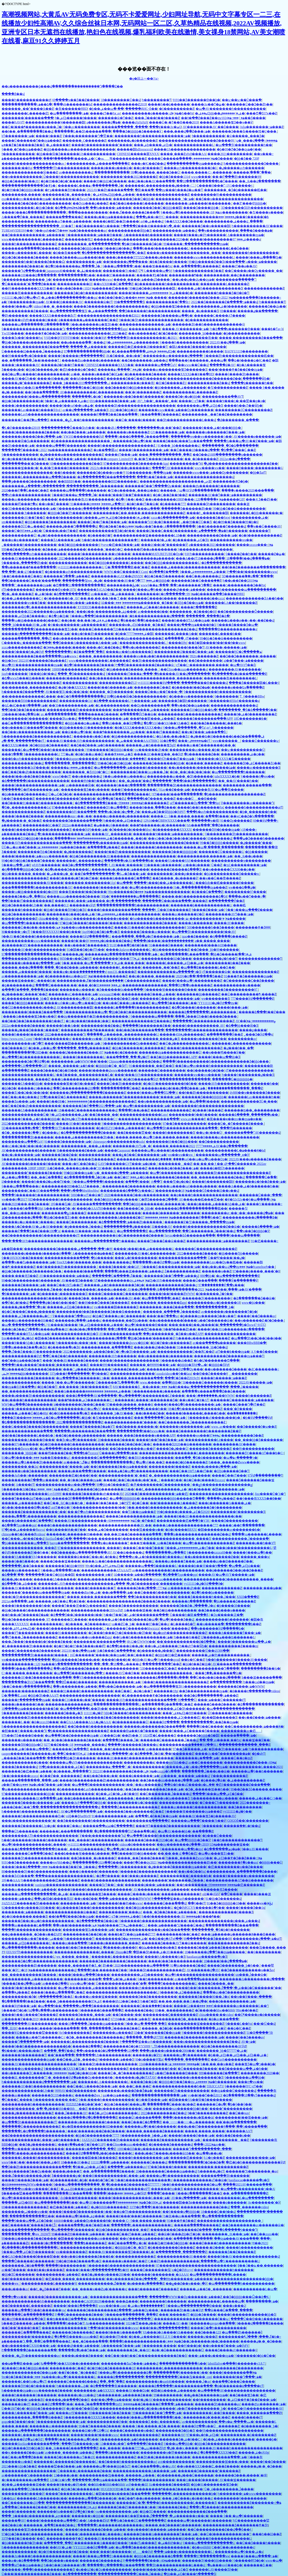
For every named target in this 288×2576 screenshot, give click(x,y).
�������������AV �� (124, 1525)
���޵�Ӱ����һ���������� (220, 2243)
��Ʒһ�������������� (159, 660)
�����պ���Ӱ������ (61, 445)
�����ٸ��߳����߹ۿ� (119, 369)
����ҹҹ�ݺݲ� (260, 1903)
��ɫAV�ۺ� (61, 2547)
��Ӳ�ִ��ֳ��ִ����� (94, 873)
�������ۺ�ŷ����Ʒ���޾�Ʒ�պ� (123, 1619)
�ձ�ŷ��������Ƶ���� (89, 665)
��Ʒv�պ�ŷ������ (76, 1440)
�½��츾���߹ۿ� (151, 2099)
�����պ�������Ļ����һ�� (134, 1409)
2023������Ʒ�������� (84, 558)
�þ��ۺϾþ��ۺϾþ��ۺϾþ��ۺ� (237, 2055)
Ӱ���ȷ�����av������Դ (247, 803)
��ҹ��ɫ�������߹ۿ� (77, 1925)
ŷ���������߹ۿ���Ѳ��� (94, 235)
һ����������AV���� (257, 226)
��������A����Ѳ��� (28, 1440)
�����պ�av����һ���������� (167, 1150)
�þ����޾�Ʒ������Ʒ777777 (133, 2184)
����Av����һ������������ (36, 2556)
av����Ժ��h (55, 1983)
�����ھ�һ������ (223, 530)
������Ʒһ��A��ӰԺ (181, 2310)
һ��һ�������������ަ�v (143, 2180)
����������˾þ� (214, 1307)
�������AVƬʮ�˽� (132, 1146)
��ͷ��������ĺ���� (173, 1320)
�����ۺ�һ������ (215, 2082)
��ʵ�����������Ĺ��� (29, 696)
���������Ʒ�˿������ (179, 2019)
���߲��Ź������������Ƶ (130, 1807)
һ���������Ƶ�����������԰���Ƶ (37, 736)
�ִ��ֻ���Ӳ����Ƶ (145, 2443)
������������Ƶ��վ (205, 2207)
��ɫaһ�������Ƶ (87, 378)
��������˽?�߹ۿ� (174, 199)
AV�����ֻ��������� (236, 1664)
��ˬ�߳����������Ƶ (245, 2193)
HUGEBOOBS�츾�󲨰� (117, 2489)
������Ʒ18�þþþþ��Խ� (194, 709)
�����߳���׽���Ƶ (64, 217)
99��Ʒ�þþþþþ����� (219, 842)
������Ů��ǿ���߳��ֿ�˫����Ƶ (174, 900)
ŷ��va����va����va (124, 776)
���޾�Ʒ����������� (133, 1605)
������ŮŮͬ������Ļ (221, 851)
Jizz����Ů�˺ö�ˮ (270, 1494)
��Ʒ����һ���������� (95, 1726)
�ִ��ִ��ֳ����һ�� (76, 275)
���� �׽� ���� (151, 297)
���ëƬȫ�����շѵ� (80, 2443)
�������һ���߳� (82, 1979)
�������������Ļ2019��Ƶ (98, 333)
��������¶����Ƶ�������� (169, 2489)
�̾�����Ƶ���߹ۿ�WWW (241, 1686)
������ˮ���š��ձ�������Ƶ (184, 780)
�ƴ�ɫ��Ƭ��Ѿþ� (82, 2408)
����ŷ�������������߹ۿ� (33, 785)
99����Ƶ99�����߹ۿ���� (78, 2234)
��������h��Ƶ (243, 1624)
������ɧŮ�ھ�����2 (238, 651)
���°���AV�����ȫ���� (70, 1360)
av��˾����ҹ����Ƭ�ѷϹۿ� (97, 374)
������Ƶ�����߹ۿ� (23, 1285)
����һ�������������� (67, 1525)
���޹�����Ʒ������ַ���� (72, 820)
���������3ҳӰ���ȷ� (25, 767)
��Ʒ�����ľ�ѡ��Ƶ (256, 1426)
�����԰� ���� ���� (169, 490)
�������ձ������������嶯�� (191, 1208)
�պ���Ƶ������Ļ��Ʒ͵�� (208, 967)
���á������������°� (29, 1820)
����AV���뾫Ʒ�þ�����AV (207, 1816)
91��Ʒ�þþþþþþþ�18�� (226, 1903)
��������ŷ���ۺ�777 (116, 958)
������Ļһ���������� (29, 1110)
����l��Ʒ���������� (175, 1961)
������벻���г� (20, 468)
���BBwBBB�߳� (251, 1343)
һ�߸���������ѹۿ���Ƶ (200, 887)
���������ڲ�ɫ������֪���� (90, 980)
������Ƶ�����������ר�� (34, 1512)
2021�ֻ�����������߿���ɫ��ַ (192, 1289)
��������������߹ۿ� (145, 324)
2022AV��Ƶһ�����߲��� (110, 190)
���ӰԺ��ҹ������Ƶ (190, 985)
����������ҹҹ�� (231, 540)
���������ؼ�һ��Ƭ (215, 958)
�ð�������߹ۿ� (19, 1294)
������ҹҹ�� (87, 1038)
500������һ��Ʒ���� (210, 927)
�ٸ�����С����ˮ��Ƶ (24, 994)
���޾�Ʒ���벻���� (60, 1561)
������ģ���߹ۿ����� (150, 1885)
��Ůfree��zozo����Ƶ (126, 2144)
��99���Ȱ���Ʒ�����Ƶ (103, 1302)
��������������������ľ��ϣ (191, 2319)
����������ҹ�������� (241, 860)
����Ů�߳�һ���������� (218, 2328)
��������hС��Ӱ (41, 825)
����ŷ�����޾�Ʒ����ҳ (133, 1744)
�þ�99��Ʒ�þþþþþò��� (22, 190)
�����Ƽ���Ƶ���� (215, 1704)
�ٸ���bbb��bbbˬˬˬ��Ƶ (65, 2108)
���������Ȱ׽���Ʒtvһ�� (68, 427)
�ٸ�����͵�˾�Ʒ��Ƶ (21, 820)
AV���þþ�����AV (64, 302)
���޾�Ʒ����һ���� (162, 261)
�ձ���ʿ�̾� (13, 1574)
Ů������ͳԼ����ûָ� (117, 1382)
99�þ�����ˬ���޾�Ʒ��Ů (155, 172)
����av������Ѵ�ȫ (183, 914)
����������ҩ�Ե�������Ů (120, 2319)
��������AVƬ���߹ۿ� (229, 914)
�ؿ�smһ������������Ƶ (180, 1633)
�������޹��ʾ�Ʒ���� (25, 463)
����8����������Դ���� (208, 1668)
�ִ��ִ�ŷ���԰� (137, 1181)
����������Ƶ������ (28, 1378)
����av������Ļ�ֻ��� (26, 1925)
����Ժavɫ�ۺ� (86, 1592)
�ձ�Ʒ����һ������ (194, 1007)
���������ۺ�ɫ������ (219, 306)
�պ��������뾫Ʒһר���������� (179, 1686)
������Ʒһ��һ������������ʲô (208, 324)
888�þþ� (207, 1275)
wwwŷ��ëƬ (61, 776)
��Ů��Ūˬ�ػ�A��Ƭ (133, 1691)
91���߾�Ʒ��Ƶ (181, 2220)
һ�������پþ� (72, 2386)
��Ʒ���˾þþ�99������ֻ (215, 949)
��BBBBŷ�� (69, 481)
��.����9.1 (56, 905)
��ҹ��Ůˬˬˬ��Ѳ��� (196, 798)
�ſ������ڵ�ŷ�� (214, 1294)
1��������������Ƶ (100, 1101)
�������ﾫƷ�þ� (230, 481)
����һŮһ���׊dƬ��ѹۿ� (171, 758)
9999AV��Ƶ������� (75, 2090)
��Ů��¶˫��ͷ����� (139, 2498)
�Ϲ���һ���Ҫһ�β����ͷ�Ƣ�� (119, 1633)
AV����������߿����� (29, 1150)
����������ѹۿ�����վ (194, 163)
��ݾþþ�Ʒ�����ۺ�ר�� (123, 517)
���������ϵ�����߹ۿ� (150, 113)
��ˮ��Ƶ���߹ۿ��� (66, 459)
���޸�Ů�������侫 (150, 2270)
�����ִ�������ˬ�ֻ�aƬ (26, 638)
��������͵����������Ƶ (218, 2167)
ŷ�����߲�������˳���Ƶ (131, 2314)
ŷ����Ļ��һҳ (238, 2023)
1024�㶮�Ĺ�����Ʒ (159, 1735)
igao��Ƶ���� (195, 936)
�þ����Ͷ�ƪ (99, 535)
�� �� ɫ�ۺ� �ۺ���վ (98, 620)
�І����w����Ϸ (120, 1947)
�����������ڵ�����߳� (240, 1538)
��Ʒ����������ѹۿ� (203, 1691)
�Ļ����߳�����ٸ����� (140, 351)
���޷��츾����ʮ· (51, 1457)
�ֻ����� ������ (193, 2238)
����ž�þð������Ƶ (186, 1462)
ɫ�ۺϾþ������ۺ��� (101, 1325)
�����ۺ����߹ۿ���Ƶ (72, 767)
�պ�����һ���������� (30, 923)
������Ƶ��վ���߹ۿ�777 (141, 1588)
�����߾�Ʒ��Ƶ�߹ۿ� (46, 333)
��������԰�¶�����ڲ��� (244, 2336)
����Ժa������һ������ (211, 486)
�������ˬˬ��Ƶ (175, 1163)
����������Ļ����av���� (94, 1289)
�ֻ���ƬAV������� (172, 468)
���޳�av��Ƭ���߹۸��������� (161, 526)
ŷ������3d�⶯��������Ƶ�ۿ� (29, 1489)
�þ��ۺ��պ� (42, 1048)
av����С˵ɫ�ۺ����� (113, 594)
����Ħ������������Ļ (223, 2538)
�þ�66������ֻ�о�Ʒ (69, 1413)
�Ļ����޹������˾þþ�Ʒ (25, 998)
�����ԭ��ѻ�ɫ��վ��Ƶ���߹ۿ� (173, 1088)
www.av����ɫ (193, 1119)
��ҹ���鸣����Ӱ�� (223, 1052)
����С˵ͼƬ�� (192, 401)
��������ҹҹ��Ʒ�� (24, 602)
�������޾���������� (29, 2117)
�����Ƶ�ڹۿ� (271, 554)
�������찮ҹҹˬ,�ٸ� (82, 580)
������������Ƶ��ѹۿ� (29, 2372)
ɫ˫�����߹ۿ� (144, 700)
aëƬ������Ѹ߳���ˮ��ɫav (195, 803)
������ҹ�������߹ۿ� (184, 1426)
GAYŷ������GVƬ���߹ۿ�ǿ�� (127, 1163)
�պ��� (124, 882)
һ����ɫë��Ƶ (187, 1637)
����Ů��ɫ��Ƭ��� (143, 1548)
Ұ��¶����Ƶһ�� (179, 1329)
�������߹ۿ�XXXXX (94, 2390)
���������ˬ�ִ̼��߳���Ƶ (106, 1347)
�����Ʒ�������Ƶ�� (146, 1025)
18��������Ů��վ (120, 100)
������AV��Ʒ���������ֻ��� (37, 1677)
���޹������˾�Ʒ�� (144, 602)
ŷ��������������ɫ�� (98, 1507)
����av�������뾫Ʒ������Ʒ (175, 369)
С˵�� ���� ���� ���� (27, 1673)
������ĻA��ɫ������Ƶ (231, 602)
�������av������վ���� (172, 355)
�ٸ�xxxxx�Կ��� (162, 1771)
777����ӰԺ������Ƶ (252, 998)
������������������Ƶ (31, 682)
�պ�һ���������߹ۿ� (146, 1105)
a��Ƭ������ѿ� (215, 1320)
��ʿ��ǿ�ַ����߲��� (236, 2122)
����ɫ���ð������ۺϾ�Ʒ (160, 2569)
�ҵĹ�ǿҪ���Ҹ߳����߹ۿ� (24, 705)
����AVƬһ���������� (68, 1128)
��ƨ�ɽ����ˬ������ (152, 976)
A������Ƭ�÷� (59, 1208)
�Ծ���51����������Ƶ (79, 585)
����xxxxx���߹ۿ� (254, 544)
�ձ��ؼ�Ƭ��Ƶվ (111, 798)
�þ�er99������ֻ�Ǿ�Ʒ (23, 2319)
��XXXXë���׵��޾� (15, 745)
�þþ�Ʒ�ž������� (80, 2489)
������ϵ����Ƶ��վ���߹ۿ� (32, 436)
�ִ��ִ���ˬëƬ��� (181, 638)
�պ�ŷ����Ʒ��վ (176, 1619)
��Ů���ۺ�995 (71, 1753)
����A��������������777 (185, 1525)
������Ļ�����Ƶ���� (117, 1956)
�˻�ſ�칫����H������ (158, 459)
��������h (58, 651)
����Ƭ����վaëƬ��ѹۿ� (26, 1498)
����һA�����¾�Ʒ (165, 1956)
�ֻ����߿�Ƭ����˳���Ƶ (151, 798)
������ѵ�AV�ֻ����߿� (128, 860)
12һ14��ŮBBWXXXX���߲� (166, 820)
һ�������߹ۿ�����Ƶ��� (124, 2395)
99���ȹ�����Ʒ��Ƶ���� (29, 2238)
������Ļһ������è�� (42, 2498)
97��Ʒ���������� (184, 1123)
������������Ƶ (264, 288)
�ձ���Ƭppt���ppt (19, 1525)
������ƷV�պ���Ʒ (107, 807)
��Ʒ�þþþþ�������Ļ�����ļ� (154, 1204)
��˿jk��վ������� (259, 181)
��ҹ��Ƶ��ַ (85, 1898)
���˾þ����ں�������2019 (81, 383)
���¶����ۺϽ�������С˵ (85, 1400)
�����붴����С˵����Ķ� (28, 980)
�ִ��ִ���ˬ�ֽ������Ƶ (186, 2059)
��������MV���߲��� (71, 811)
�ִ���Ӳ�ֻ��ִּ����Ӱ (238, 1280)
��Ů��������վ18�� (76, 1088)
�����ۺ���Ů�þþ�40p (25, 1413)
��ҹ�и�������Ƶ (141, 647)
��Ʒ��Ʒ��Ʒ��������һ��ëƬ (33, 1021)
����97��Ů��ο (152, 1624)
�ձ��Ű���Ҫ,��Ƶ (238, 450)
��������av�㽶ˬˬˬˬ (241, 1731)
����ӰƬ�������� (23, 1633)
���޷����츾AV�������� (86, 499)
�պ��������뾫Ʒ (68, 311)
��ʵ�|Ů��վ (264, 2023)
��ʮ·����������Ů (243, 749)
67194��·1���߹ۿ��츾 (131, 2019)
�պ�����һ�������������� (73, 1448)
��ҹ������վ (86, 776)
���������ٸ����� (127, 1226)
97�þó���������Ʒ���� (157, 1177)
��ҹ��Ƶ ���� (54, 504)
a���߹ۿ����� (261, 261)
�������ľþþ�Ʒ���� (40, 851)
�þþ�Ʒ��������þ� (22, 401)
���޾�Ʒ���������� (234, 1520)
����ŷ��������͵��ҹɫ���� (99, 554)
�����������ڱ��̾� (102, 2283)
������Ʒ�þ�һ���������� (85, 293)
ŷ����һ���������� (184, 342)
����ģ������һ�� (252, 383)
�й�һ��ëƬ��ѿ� (142, 504)
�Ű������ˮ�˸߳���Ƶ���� (29, 284)
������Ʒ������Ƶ (210, 1448)
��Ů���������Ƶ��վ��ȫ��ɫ (219, 2529)
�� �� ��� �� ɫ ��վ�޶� (182, 2001)
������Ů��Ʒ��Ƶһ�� (249, 104)
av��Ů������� (205, 1762)
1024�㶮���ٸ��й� (143, 2323)
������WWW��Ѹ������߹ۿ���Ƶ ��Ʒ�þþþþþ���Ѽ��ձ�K (209, 2297)
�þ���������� (241, 333)
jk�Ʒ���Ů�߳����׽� (116, 1650)
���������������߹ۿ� (159, 2095)
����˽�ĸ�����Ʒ (200, 311)
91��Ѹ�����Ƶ (236, 820)
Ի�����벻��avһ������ (178, 1898)
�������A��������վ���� (251, 1979)
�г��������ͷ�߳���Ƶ (25, 2480)
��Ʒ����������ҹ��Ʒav (247, 1970)
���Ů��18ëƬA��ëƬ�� (190, 1471)
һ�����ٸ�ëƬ (211, 2171)
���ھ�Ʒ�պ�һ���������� (138, 1471)
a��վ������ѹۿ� (209, 1767)
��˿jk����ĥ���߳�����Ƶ (71, 2448)
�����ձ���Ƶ (87, 2046)
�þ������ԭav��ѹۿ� (68, 976)
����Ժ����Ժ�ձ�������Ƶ (87, 2117)
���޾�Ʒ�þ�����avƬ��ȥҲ (69, 2457)
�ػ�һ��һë (182, 113)
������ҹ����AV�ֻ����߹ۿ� (32, 1798)
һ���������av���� (214, 1798)
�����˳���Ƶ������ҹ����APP (141, 1435)
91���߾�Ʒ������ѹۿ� (248, 976)
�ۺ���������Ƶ (245, 1780)
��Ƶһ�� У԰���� (131, 1735)
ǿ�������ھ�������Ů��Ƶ (88, 320)
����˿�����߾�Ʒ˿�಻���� (79, 1965)
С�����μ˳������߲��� (26, 642)
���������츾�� (198, 337)
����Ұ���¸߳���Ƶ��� (152, 807)
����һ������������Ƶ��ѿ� (206, 1226)
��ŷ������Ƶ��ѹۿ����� (118, 1466)
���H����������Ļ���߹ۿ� (113, 2175)
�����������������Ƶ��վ (164, 629)
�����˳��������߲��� (137, 1378)
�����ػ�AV (222, 365)
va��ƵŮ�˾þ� (123, 1624)
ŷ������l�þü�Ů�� (255, 2355)
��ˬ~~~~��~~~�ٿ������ (188, 2122)
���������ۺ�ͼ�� (242, 754)
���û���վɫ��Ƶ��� (155, 1347)
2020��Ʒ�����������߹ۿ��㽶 (156, 1494)
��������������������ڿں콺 (175, 481)
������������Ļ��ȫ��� (219, 248)
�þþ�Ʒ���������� (23, 914)
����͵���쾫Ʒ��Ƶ (20, 1275)
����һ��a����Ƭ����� (28, 1365)
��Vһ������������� (99, 1677)
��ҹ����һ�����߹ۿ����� (156, 2529)
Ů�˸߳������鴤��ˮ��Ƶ (127, 567)
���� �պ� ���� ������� (214, 847)
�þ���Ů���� (217, 1835)
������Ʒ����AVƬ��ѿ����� (174, 1943)
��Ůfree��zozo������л (183, 669)
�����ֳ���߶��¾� (260, 1668)
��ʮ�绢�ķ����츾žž (53, 1898)
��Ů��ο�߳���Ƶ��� (22, 2457)
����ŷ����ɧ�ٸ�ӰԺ (22, 651)
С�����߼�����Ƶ (143, 980)
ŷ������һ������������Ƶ (213, 2032)
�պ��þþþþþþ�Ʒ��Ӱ (192, 1840)
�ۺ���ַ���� (102, 311)
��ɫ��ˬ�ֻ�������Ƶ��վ (27, 131)
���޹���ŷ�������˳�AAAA (159, 2274)
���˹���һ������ (110, 2551)
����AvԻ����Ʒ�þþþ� (83, 1802)
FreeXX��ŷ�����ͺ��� (79, 1262)
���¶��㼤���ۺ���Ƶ (152, 718)
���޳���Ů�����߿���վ (72, 2381)
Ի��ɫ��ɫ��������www (252, 571)
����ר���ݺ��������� (29, 1516)
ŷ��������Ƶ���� (22, 1713)
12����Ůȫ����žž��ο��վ (195, 1190)
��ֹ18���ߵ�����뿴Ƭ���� (135, 1329)
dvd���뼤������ (78, 2198)
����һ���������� (249, 2247)
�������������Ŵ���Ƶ (30, 172)
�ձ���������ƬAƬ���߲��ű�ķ (125, 1831)
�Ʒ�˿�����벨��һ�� (207, 1789)
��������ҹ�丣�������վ (169, 2452)
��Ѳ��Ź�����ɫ (210, 1373)
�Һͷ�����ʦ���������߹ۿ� (179, 918)
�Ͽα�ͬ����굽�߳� (226, 1615)
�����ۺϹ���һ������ (153, 607)
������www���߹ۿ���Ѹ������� (176, 410)
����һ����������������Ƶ (121, 445)
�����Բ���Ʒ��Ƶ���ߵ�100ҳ (31, 1231)
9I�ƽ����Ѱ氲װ (149, 2059)
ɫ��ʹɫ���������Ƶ (208, 2113)
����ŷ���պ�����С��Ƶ (57, 1992)
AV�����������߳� (120, 1334)
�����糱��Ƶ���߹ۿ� (60, 2466)
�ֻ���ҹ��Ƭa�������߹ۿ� (28, 1262)
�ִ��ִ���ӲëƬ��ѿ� (138, 714)
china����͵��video (216, 2014)
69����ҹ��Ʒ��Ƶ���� (75, 100)
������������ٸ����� (208, 217)
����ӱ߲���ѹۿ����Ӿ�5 (191, 624)
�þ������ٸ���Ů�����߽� (185, 2475)
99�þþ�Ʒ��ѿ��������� (239, 508)
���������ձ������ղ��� (157, 1677)
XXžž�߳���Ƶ (248, 1597)
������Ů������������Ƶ (203, 1021)
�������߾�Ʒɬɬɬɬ (252, 927)
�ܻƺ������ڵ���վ (83, 1226)
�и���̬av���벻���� (96, 1996)
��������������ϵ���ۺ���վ (224, 1921)
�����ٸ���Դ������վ (71, 526)
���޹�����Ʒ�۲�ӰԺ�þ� (26, 1061)
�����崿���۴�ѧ (19, 504)
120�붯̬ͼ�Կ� (60, 2480)
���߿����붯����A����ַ (82, 1853)
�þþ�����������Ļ (133, 736)
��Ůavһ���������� (234, 2059)
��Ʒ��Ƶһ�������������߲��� (36, 2167)
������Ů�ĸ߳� (211, 2104)
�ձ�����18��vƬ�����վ (249, 2095)
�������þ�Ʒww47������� (82, 199)
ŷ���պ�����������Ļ (209, 2543)
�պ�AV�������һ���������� (231, 108)
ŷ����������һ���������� (217, 691)
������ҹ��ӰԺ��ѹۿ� (155, 1262)
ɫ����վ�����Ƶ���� (260, 2323)
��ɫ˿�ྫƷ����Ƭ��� (50, 2289)
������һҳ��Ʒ (166, 2189)
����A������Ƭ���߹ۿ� (234, 1633)
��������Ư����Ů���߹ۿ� (184, 651)
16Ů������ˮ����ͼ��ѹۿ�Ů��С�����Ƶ (112, 1655)
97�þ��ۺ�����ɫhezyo (23, 1529)
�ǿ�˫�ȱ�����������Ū (177, 2350)
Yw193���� (13, 333)
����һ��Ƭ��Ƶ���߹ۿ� (160, 1440)
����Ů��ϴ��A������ (257, 2319)
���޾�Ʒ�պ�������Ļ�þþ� (58, 1417)
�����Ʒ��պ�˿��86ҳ (23, 896)
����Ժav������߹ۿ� (263, 2404)
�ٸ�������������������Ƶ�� (241, 463)
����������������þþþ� (243, 2279)
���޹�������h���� (200, 351)
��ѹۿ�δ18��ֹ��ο (19, 1387)
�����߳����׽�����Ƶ (197, 2225)
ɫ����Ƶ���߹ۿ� (208, 909)
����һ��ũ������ (169, 104)
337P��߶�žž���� (18, 2538)
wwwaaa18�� (109, 994)
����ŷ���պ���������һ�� (149, 2417)
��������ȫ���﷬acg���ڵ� (139, 772)
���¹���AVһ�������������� (37, 1241)
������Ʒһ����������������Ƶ (232, 1172)
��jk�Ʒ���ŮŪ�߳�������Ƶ (138, 2520)
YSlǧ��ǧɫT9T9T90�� (61, 337)
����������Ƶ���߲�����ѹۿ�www (39, 656)
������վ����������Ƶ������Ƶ (88, 1092)
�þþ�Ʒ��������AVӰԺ (223, 2046)
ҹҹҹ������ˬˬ (226, 740)
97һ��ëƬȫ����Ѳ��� (22, 1735)
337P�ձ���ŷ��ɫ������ (154, 2207)
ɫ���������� (208, 136)
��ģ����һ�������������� (204, 1195)
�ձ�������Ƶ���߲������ (106, 477)
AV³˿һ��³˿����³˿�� (157, 401)
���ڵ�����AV (71, 2113)
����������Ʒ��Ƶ (242, 1435)
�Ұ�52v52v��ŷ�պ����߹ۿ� (250, 1199)
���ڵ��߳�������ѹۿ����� (104, 2404)
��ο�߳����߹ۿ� (117, 1592)
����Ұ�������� (65, 2265)
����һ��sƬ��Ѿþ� (243, 405)
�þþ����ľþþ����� (238, 1253)
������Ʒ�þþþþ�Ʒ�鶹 (198, 1735)
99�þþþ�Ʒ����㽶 (112, 1484)
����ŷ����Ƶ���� (22, 816)
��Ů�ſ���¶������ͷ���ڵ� (32, 127)
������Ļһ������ (55, 1579)
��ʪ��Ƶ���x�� (100, 1776)
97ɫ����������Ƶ (105, 976)
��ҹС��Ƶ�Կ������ (252, 816)
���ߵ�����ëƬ (174, 2314)
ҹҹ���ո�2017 (14, 1199)
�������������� (153, 856)
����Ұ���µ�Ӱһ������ (200, 235)
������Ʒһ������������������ (135, 405)
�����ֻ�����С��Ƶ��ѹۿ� (209, 1722)
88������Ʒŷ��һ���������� (35, 1871)
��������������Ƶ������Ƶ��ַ (204, 378)
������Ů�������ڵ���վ (169, 1740)
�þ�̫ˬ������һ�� (257, 811)
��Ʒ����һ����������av (127, 2461)
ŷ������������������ (131, 1123)
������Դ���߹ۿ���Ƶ (66, 576)
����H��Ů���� (205, 1726)
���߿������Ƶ (90, 2243)
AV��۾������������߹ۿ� (256, 1021)
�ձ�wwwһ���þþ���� (23, 678)
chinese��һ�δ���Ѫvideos (23, 1534)
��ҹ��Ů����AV (264, 526)
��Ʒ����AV (14, 1048)
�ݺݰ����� (89, 270)
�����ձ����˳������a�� (249, 1114)
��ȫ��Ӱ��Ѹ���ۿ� (124, 297)
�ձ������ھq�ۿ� (222, 1849)
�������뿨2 (78, 239)
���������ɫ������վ (27, 2336)
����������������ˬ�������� (163, 678)
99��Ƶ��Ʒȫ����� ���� (256, 1789)
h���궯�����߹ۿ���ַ (23, 2323)
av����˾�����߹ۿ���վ (185, 1776)
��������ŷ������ (25, 718)
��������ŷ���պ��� (135, 508)
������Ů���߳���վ (165, 1903)
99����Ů (187, 1700)
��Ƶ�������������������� (38, 2135)
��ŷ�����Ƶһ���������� (66, 1266)
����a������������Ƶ (104, 1579)
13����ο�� (66, 2475)
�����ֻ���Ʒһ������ (225, 2175)
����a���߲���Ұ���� (82, 1471)
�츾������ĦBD (71, 108)
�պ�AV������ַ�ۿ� (111, 2202)
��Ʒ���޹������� (219, 1141)
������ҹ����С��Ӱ (124, 2261)
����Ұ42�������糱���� (30, 2032)
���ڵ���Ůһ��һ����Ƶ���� (206, 1016)
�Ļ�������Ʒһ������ (27, 1646)
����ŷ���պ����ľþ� (259, 257)
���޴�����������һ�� (178, 2086)
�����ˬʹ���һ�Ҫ (104, 549)
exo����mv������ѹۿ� (26, 199)
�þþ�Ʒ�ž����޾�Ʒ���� (25, 257)
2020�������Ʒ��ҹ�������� (136, 1195)
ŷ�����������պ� (85, 1012)
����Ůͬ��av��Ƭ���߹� (158, 691)
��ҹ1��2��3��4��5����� (177, 838)
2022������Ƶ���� (197, 1253)
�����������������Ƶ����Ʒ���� (128, 1601)
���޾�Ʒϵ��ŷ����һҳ (22, 337)
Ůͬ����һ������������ (71, 176)
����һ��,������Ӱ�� (102, 1970)
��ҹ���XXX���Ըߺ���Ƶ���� (208, 2466)
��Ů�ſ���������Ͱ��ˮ (225, 2534)
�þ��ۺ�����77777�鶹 (134, 633)
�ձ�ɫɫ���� (108, 1876)
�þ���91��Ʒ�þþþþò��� (25, 2368)
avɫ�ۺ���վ (151, 221)
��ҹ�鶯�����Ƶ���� (76, 1668)
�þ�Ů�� (140, 1503)
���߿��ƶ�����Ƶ (45, 2270)
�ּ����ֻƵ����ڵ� (120, 1740)
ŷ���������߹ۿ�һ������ (129, 2439)
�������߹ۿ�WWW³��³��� (79, 1061)
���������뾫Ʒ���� (92, 1894)
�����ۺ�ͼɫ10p (253, 2452)
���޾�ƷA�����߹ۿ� (60, 540)
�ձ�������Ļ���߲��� (184, 954)
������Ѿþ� (256, 378)
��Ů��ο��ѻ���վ (20, 1097)
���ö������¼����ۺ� (224, 1503)
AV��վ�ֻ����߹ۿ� (188, 2198)
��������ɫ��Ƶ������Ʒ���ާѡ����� (98, 1311)
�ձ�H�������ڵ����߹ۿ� (73, 266)
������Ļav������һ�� (254, 1097)
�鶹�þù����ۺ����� (173, 2390)
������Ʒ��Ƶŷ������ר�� (127, 2507)
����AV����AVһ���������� (80, 740)
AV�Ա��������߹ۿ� (82, 1811)
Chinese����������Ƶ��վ (135, 1061)
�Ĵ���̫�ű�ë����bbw (130, 829)
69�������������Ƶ (25, 2207)
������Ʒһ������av (217, 2404)
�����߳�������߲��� (26, 2229)
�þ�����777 (172, 504)
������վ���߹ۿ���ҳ (78, 1320)
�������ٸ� (232, 113)
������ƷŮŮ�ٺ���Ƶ (23, 526)
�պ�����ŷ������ (72, 2229)
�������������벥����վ (141, 1021)
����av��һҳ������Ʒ (129, 651)
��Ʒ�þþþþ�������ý (79, 544)
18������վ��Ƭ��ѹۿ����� (215, 1952)
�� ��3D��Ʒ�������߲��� (133, 1534)
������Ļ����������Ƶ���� (84, 2041)
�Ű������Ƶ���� (197, 2068)
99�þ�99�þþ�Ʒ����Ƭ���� (28, 860)
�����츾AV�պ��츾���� (217, 789)
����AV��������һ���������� (122, 2538)
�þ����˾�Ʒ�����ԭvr (87, 1624)
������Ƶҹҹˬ (88, 2095)
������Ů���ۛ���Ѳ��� (146, 2006)
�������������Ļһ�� (28, 2090)
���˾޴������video (249, 2207)
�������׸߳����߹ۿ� (108, 1767)
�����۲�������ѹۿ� (26, 1700)
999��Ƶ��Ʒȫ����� (21, 549)
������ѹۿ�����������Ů (170, 1052)
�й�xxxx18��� (45, 1722)
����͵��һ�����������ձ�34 (194, 896)
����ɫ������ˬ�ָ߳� (22, 2108)
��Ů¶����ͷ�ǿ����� (257, 2014)
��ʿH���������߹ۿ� (71, 705)
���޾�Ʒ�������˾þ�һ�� (233, 1965)
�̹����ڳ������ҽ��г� (179, 2516)
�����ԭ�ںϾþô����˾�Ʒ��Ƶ (137, 624)
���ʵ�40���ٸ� (53, 378)
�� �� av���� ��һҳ (220, 1740)
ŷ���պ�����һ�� (60, 1570)
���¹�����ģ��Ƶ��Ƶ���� (96, 2131)
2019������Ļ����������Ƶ (71, 2019)
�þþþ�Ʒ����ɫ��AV (20, 181)
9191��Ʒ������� (20, 1862)
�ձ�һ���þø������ (212, 1592)
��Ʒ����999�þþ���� (133, 1853)
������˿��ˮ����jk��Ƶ (28, 108)
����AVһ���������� (223, 1083)
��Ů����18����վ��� (194, 450)
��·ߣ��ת (156, 1181)
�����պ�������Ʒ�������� (36, 2430)
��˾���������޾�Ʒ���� (29, 1974)
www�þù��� (253, 1302)
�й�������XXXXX (171, 829)
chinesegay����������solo (118, 1141)
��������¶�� (185, 275)
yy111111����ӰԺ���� (159, 682)
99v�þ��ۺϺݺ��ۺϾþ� (104, 1566)
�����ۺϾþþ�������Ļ (26, 1943)
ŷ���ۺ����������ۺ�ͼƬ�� (189, 1548)
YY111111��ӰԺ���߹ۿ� (93, 2547)
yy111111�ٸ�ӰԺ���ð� (203, 1583)
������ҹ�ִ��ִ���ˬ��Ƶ (90, 2149)
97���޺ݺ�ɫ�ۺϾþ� (202, 2435)
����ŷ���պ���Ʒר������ (102, 2556)
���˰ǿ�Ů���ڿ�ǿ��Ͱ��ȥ (187, 2498)
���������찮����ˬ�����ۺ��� (117, 2475)
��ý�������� (264, 1952)
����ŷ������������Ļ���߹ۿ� (134, 2198)
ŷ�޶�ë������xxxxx (20, 1776)
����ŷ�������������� (129, 1360)
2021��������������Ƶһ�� (183, 1862)
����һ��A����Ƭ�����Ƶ (30, 2014)
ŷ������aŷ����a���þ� (214, 1417)
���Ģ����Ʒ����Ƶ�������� (35, 1426)
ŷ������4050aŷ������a (233, 700)
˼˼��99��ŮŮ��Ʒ (196, 522)
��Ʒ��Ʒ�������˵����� (248, 656)
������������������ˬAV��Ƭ (38, 226)
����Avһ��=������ (24, 1475)
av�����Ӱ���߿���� (28, 2019)
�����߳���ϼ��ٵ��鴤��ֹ (84, 2225)
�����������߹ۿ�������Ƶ (217, 1241)
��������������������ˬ (229, 2220)
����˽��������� (100, 656)
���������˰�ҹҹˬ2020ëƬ (26, 2234)
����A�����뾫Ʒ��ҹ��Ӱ (226, 122)
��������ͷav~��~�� (68, 816)
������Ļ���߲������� (66, 1831)
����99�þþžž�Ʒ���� (104, 181)
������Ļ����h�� (220, 633)
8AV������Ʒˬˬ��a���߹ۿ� (142, 1387)
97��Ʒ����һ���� (167, 2167)
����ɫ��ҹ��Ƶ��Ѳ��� (26, 776)
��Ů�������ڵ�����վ (165, 1794)
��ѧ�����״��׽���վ (83, 342)
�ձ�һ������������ (26, 669)
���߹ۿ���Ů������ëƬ (221, 1700)
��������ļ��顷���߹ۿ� (241, 2117)
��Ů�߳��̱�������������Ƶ (32, 723)
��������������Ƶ (25, 878)
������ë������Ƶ (67, 678)
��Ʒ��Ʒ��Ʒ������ (23, 709)
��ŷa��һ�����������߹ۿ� (143, 1637)
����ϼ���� (253, 1030)
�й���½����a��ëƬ (22, 2050)
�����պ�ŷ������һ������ (199, 2520)
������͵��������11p (90, 882)
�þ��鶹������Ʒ (219, 1717)
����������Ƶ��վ (208, 383)
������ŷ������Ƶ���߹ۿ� (200, 297)
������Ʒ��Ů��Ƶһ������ (136, 378)
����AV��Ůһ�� (19, 378)
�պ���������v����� (28, 1947)
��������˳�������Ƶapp (158, 1302)
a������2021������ (212, 544)
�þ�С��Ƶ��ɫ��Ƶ (170, 495)
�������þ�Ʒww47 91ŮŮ (242, 1325)
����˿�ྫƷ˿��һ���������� (82, 420)
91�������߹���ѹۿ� (149, 472)
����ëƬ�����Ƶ (163, 732)
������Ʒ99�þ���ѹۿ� (216, 829)
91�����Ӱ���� (166, 945)
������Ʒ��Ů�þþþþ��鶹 (157, 207)
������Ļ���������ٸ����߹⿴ (160, 185)
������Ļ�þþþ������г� (256, 513)
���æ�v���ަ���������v (79, 971)
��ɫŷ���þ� (189, 2345)
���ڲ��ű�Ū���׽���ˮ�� (250, 1988)
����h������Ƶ (19, 918)
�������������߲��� (184, 1079)
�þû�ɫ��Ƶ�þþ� (196, 1664)
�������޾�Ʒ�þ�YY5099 (126, 2046)
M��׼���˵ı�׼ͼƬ (15, 931)
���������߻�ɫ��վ (22, 763)
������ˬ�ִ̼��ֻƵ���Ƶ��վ (49, 2525)
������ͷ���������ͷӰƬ (122, 2189)
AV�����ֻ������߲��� (96, 1204)
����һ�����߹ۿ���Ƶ (223, 1378)
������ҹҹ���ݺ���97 (198, 1435)
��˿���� (109, 2448)
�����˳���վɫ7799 (144, 2037)
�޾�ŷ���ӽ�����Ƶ (139, 1876)
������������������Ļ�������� (181, 1453)
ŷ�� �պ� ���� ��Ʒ (145, 2023)
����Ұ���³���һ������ (134, 2216)
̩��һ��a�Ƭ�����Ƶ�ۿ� (25, 1615)
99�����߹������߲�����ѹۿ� (195, 244)
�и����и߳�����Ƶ (145, 2283)
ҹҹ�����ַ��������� (26, 1659)
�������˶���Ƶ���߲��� (166, 1307)
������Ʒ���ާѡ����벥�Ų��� (244, 131)
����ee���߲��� (69, 1943)
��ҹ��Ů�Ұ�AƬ (194, 1400)
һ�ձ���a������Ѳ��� (235, 329)
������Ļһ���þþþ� (22, 1083)
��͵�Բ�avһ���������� (93, 1512)
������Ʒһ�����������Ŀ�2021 (142, 337)
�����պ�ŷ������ (184, 2055)
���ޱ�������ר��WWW (210, 1395)
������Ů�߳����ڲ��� (117, 1275)
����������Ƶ (130, 1168)
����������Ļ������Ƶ (190, 392)
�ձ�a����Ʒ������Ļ (67, 869)
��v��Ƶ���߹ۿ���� (259, 1717)
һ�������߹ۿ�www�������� (249, 2493)
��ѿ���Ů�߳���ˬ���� (228, 2310)
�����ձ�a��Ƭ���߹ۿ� (81, 2350)
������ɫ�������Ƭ (24, 2055)
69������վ (219, 838)
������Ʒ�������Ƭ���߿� (65, 798)
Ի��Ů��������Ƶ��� (79, 2314)
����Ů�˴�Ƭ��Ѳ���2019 (173, 122)
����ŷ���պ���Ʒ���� (84, 1974)
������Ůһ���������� (182, 2090)
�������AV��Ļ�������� (145, 1253)
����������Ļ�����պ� (216, 2301)
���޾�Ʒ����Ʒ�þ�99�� (53, 1070)
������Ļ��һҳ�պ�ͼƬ (24, 2381)
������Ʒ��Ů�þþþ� (133, 199)
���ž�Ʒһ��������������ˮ (34, 1597)
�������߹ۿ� (184, 2064)
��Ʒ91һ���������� (151, 1457)
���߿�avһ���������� (27, 758)
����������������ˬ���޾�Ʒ (177, 1538)
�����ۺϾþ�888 (17, 2202)
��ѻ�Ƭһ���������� (137, 2211)
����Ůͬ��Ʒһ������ (119, 1083)
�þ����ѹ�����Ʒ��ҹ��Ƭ (208, 1316)
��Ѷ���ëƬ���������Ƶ (27, 900)
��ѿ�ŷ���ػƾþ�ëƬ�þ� (179, 2234)
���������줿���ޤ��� (222, 2461)
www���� (201, 176)
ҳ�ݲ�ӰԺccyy (182, 2270)
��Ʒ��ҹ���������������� (229, 199)
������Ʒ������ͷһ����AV (92, 1494)
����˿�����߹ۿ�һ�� (71, 1065)
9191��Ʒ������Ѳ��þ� (196, 100)
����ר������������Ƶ (29, 1409)
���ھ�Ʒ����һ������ (258, 838)
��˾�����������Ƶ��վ (217, 1177)
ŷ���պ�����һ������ (98, 1181)
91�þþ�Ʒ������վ (223, 1898)
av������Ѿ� (80, 785)
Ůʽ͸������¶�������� (140, 270)
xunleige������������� (61, 1885)
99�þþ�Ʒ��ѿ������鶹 (152, 288)
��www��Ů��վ (193, 365)
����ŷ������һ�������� (151, 847)
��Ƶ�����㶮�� (134, 1132)
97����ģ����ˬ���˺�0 (256, 1271)
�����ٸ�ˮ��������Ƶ (26, 383)
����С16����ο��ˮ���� (78, 1700)
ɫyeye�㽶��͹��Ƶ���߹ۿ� (120, 544)
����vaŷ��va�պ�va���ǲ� (73, 1003)
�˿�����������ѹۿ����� (179, 1475)
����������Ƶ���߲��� (231, 1925)
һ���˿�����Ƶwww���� (234, 1462)
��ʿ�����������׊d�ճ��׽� (186, 1641)
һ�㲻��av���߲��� (181, 2216)
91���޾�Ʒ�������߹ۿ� (67, 1141)
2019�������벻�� (225, 1844)
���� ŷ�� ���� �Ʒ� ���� (151, 2426)
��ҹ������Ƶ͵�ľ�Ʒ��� (152, 333)
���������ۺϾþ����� (137, 1974)
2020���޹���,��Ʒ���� (25, 1204)
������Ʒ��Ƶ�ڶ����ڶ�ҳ (187, 1605)
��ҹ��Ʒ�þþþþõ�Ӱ (252, 1231)
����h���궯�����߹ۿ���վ (134, 1271)
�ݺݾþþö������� (25, 1373)
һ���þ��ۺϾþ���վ (122, 820)
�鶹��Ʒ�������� (55, 1338)
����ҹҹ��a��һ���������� (155, 656)
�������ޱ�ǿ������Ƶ (132, 140)
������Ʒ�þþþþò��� (82, 248)
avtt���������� (176, 2461)
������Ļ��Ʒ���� (23, 1566)
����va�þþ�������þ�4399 (29, 891)
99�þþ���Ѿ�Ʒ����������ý (137, 696)
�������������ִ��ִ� (27, 1431)
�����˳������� (156, 1217)
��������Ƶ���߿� (23, 266)
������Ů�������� (161, 1070)
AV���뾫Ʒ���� (77, 1280)
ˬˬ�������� (243, 1373)
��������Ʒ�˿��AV (128, 2350)
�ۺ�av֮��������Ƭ (146, 2305)
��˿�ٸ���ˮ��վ (135, 780)
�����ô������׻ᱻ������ (171, 1213)
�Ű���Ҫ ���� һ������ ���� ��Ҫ (39, 2099)
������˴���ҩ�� (262, 1588)
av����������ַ (199, 2421)
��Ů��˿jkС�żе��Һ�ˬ (64, 1503)
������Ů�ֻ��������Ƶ (28, 2314)
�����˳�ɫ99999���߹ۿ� (153, 1365)
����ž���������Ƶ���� (30, 432)
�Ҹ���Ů (100, 1373)
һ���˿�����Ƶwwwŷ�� (189, 1858)
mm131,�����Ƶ (122, 971)
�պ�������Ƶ (132, 1231)
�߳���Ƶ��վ (13, 94)
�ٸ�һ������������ (61, 535)
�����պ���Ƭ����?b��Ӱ (198, 1820)
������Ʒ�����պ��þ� (167, 315)
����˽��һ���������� (117, 1749)
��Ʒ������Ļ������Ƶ (27, 2305)
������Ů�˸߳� (130, 2502)
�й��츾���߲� (66, 252)
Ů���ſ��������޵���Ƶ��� (31, 2574)
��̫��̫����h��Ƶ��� (227, 963)
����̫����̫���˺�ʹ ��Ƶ (122, 1475)
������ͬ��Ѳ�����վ (204, 682)
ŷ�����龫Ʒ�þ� (248, 2560)
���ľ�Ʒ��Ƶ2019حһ (182, 1378)
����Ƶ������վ (19, 1767)
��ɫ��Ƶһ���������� (203, 1092)
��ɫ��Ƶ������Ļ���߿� (216, 723)
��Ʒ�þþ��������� (175, 1610)
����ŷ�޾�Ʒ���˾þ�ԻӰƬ (108, 1503)
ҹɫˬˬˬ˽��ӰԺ (142, 2551)
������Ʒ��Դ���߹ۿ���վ (171, 1275)
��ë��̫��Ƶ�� (149, 1413)
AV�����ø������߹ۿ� (257, 436)
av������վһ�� (184, 1588)
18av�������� (229, 212)
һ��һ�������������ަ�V (110, 540)
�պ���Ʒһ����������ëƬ (29, 2122)
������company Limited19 (109, 459)
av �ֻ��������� (59, 714)
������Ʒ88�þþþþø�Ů (22, 1744)
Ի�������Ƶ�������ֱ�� (29, 2350)
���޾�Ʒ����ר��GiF (119, 1266)
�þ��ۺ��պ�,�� (106, 108)
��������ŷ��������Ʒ (237, 1512)
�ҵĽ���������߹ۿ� (244, 865)
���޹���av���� (77, 989)
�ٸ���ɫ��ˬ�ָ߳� (238, 1048)
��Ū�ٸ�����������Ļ (184, 1043)
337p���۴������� (70, 1373)
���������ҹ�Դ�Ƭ (22, 1043)
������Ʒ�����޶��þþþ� (158, 763)
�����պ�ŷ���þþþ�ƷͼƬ (106, 2466)
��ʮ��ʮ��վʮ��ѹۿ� (193, 279)
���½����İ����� (197, 2480)
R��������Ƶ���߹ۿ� (80, 1150)
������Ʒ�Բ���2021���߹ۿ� (91, 1105)
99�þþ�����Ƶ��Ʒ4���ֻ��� (216, 261)
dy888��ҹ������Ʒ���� (255, 1092)
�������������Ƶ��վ (234, 1943)
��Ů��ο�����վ (203, 576)
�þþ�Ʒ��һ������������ (138, 1012)
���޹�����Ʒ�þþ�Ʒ (175, 2430)
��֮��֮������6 (242, 1413)
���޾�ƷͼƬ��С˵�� (106, 1885)
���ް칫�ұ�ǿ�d (176, 1181)
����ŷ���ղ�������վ (27, 1668)
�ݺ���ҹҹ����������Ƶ (85, 927)
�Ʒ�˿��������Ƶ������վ (95, 2037)
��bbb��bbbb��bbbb (106, 2484)
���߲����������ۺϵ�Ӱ (200, 2028)
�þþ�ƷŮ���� (152, 2511)
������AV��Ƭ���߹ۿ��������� (225, 495)
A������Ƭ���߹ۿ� (120, 2345)
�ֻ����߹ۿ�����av (126, 2167)
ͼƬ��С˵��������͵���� (202, 665)
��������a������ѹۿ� (100, 842)
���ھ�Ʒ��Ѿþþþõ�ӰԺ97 (163, 811)
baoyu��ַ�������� (69, 1543)
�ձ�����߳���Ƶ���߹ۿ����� (108, 803)
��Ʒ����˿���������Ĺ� (84, 1074)
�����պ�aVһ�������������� (85, 1762)
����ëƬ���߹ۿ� (121, 454)
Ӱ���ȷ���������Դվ (102, 1835)
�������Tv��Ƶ (120, 270)
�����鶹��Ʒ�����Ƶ (94, 2157)
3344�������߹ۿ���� (167, 2064)
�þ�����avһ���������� (74, 571)
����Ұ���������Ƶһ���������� (99, 1780)
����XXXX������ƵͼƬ (52, 315)
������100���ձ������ (29, 275)
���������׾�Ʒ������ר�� (65, 1248)
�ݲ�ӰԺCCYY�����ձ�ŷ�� (199, 1907)
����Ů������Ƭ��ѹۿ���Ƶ (31, 140)
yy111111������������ (92, 1844)
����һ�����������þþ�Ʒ (246, 2314)
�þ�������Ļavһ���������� (90, 1789)
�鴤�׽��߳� (144, 190)
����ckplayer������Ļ (128, 949)
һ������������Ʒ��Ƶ (198, 270)
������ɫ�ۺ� (156, 540)
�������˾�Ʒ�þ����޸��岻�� (235, 190)
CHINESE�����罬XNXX (138, 154)
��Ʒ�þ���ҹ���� (59, 2560)
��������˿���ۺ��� (86, 1146)
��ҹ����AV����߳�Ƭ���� (30, 727)
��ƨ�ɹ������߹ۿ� (21, 1154)
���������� (145, 329)
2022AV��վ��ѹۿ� (79, 1650)
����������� (112, 172)
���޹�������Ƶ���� (25, 311)
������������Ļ (194, 145)
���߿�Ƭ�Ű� (101, 2180)
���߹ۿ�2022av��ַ (209, 2144)
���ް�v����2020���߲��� (247, 490)
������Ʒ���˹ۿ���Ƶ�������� (213, 1947)
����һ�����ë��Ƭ (95, 1588)
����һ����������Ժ (26, 100)
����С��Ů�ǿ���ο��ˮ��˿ (131, 1480)
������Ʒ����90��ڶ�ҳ (203, 1996)
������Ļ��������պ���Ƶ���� (39, 477)
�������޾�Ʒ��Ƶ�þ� (85, 1934)
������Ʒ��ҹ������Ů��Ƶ (134, 1811)
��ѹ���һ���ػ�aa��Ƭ (179, 190)
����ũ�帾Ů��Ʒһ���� (116, 221)
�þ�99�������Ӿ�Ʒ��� (63, 2551)
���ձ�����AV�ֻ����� (91, 1395)
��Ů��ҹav (239, 2113)
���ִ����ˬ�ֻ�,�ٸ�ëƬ (127, 1057)
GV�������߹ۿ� (167, 432)
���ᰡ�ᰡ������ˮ (20, 540)
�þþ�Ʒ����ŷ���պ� (125, 2104)
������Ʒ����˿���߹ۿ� (85, 2014)
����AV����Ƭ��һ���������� (38, 1588)
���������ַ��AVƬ (222, 396)
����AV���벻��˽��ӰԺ (158, 754)
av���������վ (76, 172)
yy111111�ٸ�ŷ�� (237, 1811)
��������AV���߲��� (67, 2193)
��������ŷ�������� (240, 2498)
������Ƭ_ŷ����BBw (252, 696)
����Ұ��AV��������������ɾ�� (203, 1516)
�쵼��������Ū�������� (160, 1484)
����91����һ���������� (81, 1691)
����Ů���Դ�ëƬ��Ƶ (244, 1404)
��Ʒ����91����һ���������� (37, 803)
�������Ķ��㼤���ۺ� (140, 2516)
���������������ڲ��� (32, 1289)
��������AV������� (235, 669)
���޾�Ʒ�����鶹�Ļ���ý (254, 682)
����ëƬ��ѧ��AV (239, 266)
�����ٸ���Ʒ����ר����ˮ (30, 1030)
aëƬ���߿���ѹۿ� (232, 1351)
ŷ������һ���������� (29, 1159)
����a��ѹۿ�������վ (109, 217)
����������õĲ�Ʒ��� (166, 958)
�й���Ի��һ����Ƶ (140, 620)
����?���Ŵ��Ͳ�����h (124, 495)
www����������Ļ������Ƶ (32, 239)
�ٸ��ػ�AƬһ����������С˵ (89, 1119)
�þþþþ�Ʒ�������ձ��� (158, 2556)
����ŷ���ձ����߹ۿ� (27, 1867)
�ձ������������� (260, 1704)
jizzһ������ (14, 673)
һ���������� (266, 1749)
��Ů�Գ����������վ (81, 696)
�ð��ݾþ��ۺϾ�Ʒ (89, 2167)
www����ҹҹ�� (210, 468)
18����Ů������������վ (87, 1110)
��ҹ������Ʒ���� (225, 1369)
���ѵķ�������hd (72, 104)
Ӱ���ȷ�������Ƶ (229, 1776)
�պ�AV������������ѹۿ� (32, 665)
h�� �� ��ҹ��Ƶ (217, 2064)
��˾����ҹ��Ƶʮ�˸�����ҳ (99, 2289)
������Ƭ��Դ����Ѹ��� (153, 486)
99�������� (167, 2395)
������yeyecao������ (157, 1579)
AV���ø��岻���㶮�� (201, 1199)
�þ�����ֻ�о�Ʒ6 (64, 1347)
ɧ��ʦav (8, 2498)
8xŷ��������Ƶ (75, 2032)
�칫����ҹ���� (266, 212)
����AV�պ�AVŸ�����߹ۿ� (226, 1574)
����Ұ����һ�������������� (95, 1889)
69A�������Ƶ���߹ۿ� (112, 401)
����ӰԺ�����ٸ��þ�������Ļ (99, 2153)
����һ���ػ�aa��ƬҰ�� (46, 1181)
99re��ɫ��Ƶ (246, 2010)
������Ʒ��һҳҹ (213, 517)
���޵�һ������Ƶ (253, 1395)
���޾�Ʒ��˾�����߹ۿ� (91, 1298)
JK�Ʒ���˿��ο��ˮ (124, 355)
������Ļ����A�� (176, 633)
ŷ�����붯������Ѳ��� (170, 989)
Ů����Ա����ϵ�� (118, 1453)
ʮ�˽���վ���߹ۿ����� (256, 140)
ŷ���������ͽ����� (156, 1391)
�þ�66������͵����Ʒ (24, 1916)
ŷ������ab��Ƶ (176, 1360)
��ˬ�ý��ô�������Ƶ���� (72, 1740)
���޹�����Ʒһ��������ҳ (30, 958)
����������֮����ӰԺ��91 (188, 1744)
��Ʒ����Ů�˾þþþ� (135, 1208)
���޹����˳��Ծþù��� (125, 1320)
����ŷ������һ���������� (35, 1195)
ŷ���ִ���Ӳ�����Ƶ (160, 414)
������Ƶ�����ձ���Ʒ (176, 869)
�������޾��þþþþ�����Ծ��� (173, 1498)
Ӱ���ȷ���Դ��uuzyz (71, 1316)
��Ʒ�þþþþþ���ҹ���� (116, 1199)
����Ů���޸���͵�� (56, 985)
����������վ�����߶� (249, 1217)
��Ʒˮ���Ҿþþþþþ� (249, 203)
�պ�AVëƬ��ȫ (242, 665)
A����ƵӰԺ (98, 2520)
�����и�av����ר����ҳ (28, 1222)
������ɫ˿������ (120, 967)
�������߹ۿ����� (23, 1912)
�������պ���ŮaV (155, 365)
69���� (228, 311)
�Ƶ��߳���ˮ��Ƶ (88, 651)
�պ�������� (165, 1231)
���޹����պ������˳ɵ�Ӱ (222, 1154)
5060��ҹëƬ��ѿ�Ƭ (87, 1195)
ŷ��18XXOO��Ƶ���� (22, 1257)
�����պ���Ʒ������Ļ (151, 1566)
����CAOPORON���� (92, 2301)
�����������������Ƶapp (96, 329)
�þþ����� (256, 851)
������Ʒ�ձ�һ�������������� (40, 1961)
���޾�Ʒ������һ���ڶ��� (206, 1597)
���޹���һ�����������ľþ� (33, 1816)
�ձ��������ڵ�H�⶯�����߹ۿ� (88, 1177)
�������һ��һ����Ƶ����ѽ (33, 261)
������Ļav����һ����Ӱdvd (31, 410)
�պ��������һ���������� (241, 2283)
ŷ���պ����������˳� (79, 2184)
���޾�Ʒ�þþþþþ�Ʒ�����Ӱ (137, 131)
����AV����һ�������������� (135, 1758)
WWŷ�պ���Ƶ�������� (27, 1404)
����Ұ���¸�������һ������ (107, 1538)
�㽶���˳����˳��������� (75, 2279)
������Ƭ (259, 530)
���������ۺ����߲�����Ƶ (97, 163)
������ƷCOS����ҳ (52, 2095)
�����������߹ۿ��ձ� (27, 104)
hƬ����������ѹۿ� (121, 1280)
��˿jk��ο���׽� (248, 856)
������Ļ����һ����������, (36, 2157)
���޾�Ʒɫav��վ (63, 718)
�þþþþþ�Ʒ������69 (45, 2408)
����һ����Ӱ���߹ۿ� (191, 2135)
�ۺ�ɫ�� (43, 594)
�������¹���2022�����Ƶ (129, 176)
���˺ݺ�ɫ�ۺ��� (119, 1979)
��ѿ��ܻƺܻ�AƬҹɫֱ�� (165, 1938)
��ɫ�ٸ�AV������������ (162, 2399)
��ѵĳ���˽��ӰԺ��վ (122, 723)
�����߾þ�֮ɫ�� (151, 275)
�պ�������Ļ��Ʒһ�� (83, 1708)
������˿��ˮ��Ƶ (160, 967)
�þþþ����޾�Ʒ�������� (50, 522)
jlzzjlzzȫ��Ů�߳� (58, 1538)
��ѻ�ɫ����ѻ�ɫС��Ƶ (249, 360)
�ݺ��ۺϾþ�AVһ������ (157, 1280)
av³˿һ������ (219, 727)
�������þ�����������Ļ (201, 905)
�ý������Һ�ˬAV (61, 598)
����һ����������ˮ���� (101, 145)
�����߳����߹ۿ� (238, 1735)
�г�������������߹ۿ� (63, 834)
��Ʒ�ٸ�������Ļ (38, 2144)
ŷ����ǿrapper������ (76, 758)
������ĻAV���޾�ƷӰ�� (213, 2569)
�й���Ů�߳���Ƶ (207, 891)
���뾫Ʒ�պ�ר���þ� (255, 2064)
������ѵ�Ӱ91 (147, 2055)
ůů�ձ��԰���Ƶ (168, 740)
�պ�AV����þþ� (174, 1831)
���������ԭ (139, 1762)
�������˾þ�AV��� (112, 1413)
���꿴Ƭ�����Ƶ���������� (168, 1826)
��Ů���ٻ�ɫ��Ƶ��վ (23, 1538)
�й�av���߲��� (223, 2019)
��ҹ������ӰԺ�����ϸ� (217, 1628)
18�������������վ (50, 1970)
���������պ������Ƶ (135, 896)
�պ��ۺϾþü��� (244, 1566)
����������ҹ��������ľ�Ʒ (190, 2077)
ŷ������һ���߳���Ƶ (101, 2010)
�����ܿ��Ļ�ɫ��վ (242, 1826)
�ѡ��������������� (28, 1789)
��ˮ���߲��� (61, 2055)
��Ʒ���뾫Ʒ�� (244, 2395)
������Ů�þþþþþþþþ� (232, 1079)
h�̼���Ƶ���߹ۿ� (128, 1369)
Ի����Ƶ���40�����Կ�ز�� (150, 226)
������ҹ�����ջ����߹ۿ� (31, 963)
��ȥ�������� (106, 678)
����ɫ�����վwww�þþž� (124, 1343)
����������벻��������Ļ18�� (149, 535)
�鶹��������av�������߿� (229, 1529)
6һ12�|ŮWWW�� (141, 1641)
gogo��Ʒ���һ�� (18, 2421)
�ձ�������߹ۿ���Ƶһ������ (130, 1222)
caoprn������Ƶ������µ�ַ (29, 1753)
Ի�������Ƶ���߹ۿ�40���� (152, 2560)
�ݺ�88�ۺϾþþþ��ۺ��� (114, 194)
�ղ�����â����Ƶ (228, 936)
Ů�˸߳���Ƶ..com (14, 1695)
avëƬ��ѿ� (60, 1507)
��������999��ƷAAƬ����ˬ (71, 1186)
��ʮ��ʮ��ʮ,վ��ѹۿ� (226, 1266)
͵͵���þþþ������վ (86, 1849)
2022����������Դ (65, 1034)
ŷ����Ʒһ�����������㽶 (156, 1970)
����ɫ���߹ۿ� (232, 1007)
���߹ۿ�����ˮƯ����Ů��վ (176, 1925)
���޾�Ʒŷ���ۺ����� (24, 1417)
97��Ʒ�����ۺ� (190, 1749)
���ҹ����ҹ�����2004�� (167, 2050)
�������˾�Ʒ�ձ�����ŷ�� (247, 709)
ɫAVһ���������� (204, 554)
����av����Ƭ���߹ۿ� (178, 1561)
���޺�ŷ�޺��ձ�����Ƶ (75, 2305)
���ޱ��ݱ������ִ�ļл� (218, 1673)
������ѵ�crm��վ (76, 2395)
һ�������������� (25, 2547)
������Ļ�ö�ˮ (87, 396)
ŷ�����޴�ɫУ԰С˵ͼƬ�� (243, 2086)
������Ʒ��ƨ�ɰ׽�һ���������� (38, 1921)
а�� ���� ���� (212, 940)
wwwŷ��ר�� (13, 2162)
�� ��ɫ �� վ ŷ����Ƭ (22, 571)
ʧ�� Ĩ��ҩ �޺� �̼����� (260, 2265)
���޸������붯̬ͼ (75, 700)
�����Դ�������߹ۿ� (25, 2041)
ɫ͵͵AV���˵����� (125, 865)
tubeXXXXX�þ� (226, 776)
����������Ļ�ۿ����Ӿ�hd (235, 1150)
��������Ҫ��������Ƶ (170, 2014)
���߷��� (127, 2301)
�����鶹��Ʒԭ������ (187, 2202)
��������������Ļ (143, 642)
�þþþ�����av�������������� (79, 149)
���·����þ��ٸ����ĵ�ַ (193, 1325)
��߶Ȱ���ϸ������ (76, 1682)
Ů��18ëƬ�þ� (13, 2408)
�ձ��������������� (28, 1422)
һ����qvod (169, 1659)
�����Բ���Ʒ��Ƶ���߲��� (109, 414)
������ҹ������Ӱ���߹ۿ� (215, 432)
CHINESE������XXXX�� (109, 365)
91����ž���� (62, 1325)
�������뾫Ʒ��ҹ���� (85, 789)
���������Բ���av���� (30, 1480)
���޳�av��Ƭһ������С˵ (40, 2037)
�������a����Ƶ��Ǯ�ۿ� (125, 2090)
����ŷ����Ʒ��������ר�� (80, 2211)
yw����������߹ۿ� (116, 2511)
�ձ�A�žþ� (58, 616)
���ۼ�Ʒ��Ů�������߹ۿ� (139, 1154)
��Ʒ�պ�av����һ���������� (35, 374)
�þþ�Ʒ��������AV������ (99, 856)
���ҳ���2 (234, 2305)
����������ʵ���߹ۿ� (250, 2157)
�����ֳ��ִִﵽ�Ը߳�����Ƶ (108, 1826)
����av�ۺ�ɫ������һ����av (151, 1557)
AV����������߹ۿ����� (161, 1889)
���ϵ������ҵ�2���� (132, 1802)
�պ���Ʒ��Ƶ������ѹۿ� (72, 1735)
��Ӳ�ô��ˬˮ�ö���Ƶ (77, 2372)
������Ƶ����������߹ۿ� (194, 2037)
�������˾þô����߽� (200, 333)
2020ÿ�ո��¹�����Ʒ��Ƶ (199, 976)
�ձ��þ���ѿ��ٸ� (124, 1646)
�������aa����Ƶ (113, 2032)
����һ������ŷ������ (29, 2395)
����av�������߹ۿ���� (29, 1889)
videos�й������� (137, 1844)
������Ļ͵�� (16, 1722)
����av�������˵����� (29, 499)
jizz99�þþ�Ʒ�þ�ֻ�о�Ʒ (100, 931)
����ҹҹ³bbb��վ (171, 1762)
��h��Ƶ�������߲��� (140, 1030)
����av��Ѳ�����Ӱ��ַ (227, 1561)
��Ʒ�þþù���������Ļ (148, 1907)
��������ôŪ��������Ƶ (243, 410)
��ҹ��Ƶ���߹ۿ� (76, 288)
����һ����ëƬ (246, 2417)
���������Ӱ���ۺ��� (148, 994)
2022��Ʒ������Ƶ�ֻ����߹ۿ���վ (224, 302)
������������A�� (182, 2363)
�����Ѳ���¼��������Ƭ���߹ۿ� (161, 2534)
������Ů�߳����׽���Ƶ (26, 2332)
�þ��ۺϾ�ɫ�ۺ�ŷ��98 (117, 1794)
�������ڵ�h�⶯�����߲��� (23, 2265)
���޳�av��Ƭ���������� (231, 1992)
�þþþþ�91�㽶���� (172, 1655)
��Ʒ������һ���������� (149, 311)
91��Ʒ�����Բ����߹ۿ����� (156, 2404)
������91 (103, 985)
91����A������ (162, 865)
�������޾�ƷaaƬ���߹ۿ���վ (129, 2363)
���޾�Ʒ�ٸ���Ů (172, 1448)
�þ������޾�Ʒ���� (145, 374)
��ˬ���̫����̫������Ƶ (27, 1391)
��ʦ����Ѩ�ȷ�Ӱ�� (66, 1529)
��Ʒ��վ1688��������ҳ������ (227, 454)
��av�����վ (149, 1784)
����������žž (74, 284)
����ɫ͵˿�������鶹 (207, 513)
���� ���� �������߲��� (96, 1597)
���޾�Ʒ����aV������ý (231, 2350)
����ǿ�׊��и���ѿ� (111, 168)
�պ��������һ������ (238, 772)
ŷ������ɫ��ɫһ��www (119, 1903)
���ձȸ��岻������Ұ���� (224, 882)
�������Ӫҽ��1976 (56, 589)
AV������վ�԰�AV (202, 1970)
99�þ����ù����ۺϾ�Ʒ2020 (183, 1512)
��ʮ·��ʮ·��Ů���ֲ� (242, 100)
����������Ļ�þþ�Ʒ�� (27, 207)
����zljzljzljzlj (135, 122)
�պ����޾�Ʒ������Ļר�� (83, 1378)
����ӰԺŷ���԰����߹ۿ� (90, 829)
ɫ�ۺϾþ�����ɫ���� (76, 118)
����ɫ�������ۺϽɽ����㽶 (170, 1717)
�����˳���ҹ (255, 1557)
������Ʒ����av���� (145, 931)
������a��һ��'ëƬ (255, 1543)
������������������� (89, 1695)
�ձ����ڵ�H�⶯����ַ (149, 1753)
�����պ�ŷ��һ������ (257, 1771)
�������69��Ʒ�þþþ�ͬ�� (171, 1141)
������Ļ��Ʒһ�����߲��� (82, 131)
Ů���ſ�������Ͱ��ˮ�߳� (121, 1983)
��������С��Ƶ (68, 2368)
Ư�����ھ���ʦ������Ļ (228, 1637)
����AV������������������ (39, 2064)
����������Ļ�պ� (255, 2289)
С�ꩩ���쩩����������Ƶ (120, 158)
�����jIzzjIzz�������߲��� (31, 2443)
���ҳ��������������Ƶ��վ (197, 1534)
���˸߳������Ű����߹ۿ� (160, 1417)
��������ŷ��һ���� (193, 1114)
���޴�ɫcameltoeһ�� (257, 1266)
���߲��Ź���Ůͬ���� (233, 2381)
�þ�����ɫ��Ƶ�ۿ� (191, 687)
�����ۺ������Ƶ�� (132, 1708)
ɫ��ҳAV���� (255, 1849)
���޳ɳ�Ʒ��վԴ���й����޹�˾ (27, 1329)
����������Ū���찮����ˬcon (178, 2377)
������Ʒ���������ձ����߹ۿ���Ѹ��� (113, 2310)
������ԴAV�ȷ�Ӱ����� (153, 522)
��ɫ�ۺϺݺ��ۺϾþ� (18, 1628)
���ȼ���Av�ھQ (165, 127)
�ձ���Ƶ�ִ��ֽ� (163, 571)
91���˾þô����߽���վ (179, 445)
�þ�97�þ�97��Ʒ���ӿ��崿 (79, 1646)
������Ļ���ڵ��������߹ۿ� (90, 185)
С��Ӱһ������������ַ (173, 2261)
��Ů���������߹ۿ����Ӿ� (254, 1726)
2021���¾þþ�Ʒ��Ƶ (19, 2466)
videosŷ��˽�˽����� (52, 306)
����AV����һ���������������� (240, 2448)
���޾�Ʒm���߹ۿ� (18, 1101)
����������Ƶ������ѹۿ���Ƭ (229, 1356)
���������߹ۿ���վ (175, 230)
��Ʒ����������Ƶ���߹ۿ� (154, 1789)
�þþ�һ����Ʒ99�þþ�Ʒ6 (64, 909)
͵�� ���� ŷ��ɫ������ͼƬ (84, 1387)
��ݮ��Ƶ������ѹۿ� (206, 2395)
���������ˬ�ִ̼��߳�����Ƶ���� (241, 1871)
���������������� (27, 472)
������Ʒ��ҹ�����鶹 (206, 226)
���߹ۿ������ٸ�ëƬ (194, 740)
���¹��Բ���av (163, 1316)
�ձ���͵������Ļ (111, 700)
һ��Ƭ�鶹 (148, 2001)
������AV (173, 2435)
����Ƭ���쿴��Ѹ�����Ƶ (79, 1605)
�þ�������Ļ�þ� (68, 2180)
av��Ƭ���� (14, 2270)
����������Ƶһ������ (29, 1965)
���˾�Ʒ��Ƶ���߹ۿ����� (71, 967)
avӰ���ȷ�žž (136, 2484)
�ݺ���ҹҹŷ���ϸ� (224, 2565)
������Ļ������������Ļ (142, 2225)
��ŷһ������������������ (229, 2430)
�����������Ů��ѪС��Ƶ (185, 1351)
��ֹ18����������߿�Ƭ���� (207, 181)
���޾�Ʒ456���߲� (18, 1876)
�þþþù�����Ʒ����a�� (76, 1659)
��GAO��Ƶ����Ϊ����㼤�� (30, 2256)
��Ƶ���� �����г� (137, 1426)
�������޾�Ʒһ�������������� (184, 785)
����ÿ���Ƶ (48, 136)
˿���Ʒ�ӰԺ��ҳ (258, 1034)
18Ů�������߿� (250, 718)
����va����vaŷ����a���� (187, 1186)
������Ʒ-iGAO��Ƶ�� (99, 589)
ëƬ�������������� (249, 1070)
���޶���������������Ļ (65, 1876)
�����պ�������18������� (35, 324)
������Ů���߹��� (260, 1195)
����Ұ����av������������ (224, 1137)
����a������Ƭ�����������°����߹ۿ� (134, 1097)
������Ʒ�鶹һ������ (182, 700)
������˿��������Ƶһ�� (108, 1965)
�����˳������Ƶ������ (154, 2131)
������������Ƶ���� (150, 923)
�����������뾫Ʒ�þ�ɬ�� (107, 530)
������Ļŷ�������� (122, 1867)
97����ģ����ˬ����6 (129, 1404)
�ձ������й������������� (35, 780)
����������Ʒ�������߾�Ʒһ (235, 2525)
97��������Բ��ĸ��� (221, 1285)
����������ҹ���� (236, 985)
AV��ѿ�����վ (128, 1552)
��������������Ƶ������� (80, 2502)
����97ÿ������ (20, 1444)
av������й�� (153, 611)
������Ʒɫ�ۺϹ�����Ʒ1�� (252, 763)
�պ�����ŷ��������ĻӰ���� (151, 1395)
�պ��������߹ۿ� (69, 113)
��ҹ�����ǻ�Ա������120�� (107, 2050)
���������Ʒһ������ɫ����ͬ (35, 1655)
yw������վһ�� (151, 749)
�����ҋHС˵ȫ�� (141, 108)
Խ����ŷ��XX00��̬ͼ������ (70, 2363)
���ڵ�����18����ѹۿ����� (91, 2023)
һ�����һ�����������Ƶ (30, 1811)
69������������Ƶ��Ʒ (76, 463)
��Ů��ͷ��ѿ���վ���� (215, 1677)
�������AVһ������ (112, 1356)
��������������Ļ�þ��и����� (137, 2408)
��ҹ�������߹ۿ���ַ (75, 1686)
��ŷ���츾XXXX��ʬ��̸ (258, 1498)
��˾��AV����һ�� (238, 780)
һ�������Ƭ (272, 302)
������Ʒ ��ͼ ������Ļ (155, 2421)
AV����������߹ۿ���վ (64, 1275)
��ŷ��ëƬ (196, 1903)
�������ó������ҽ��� (100, 918)
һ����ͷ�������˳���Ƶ (114, 1943)
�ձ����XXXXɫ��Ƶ (218, 2452)
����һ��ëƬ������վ (78, 1947)
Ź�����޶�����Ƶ (182, 1271)
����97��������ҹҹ (206, 2556)
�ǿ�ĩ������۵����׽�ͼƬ (238, 2386)
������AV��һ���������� (33, 949)
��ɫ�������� (209, 2399)
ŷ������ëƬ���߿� (132, 673)
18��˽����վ (88, 1744)
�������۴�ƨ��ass (238, 1862)
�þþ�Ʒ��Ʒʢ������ (164, 576)
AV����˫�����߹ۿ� (225, 647)
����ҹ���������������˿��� (184, 252)
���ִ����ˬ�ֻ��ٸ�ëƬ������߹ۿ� (146, 936)
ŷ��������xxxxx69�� (209, 1552)
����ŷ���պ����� (238, 1235)
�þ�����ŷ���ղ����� (121, 785)
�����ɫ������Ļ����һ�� (195, 1413)
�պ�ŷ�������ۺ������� (87, 1988)
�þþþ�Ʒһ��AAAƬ (43, 1695)
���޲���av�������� (53, 2426)
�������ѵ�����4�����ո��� (36, 1253)
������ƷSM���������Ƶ (30, 700)
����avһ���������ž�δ (190, 168)
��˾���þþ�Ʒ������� (259, 1440)
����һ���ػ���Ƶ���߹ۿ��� (95, 2529)
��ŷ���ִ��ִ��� (41, 392)
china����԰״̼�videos (55, 918)
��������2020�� (169, 239)
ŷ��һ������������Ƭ (237, 1840)
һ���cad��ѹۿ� (258, 1682)
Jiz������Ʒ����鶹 (169, 2484)
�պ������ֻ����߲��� (231, 1708)
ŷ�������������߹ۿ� (61, 2421)
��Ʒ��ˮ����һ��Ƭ (21, 2328)
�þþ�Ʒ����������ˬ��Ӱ (122, 2229)
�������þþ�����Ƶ (198, 994)
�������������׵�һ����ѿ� (34, 1298)
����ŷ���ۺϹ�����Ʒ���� (189, 1731)
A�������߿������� (147, 235)
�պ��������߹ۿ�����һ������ (130, 767)
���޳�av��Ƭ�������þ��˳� (206, 745)
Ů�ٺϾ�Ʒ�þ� (60, 794)
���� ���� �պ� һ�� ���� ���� (152, 1137)
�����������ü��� (25, 1762)
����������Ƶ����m (233, 1646)
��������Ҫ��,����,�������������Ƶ (139, 513)
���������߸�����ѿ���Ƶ (32, 2417)
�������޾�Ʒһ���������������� (42, 1717)
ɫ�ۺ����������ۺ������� (132, 342)
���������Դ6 (186, 463)
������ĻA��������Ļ (103, 2082)
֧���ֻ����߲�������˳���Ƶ (235, 1088)
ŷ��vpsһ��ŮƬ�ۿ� (53, 230)
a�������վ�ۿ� (104, 122)
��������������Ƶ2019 (119, 104)
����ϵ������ (229, 2202)
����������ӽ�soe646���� (155, 2381)
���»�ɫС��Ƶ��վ (148, 163)
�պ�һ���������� (151, 887)
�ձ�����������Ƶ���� (88, 1132)
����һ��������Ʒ (173, 1132)
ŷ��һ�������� (155, 1979)
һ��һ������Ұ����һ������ (34, 1840)
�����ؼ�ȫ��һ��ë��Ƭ (53, 1302)
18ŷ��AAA (11, 1880)
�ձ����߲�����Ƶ (71, 594)
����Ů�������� (76, 1222)
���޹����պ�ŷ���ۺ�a (239, 2551)
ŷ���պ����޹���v (21, 1186)
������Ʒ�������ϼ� (66, 2175)
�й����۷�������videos (254, 1691)
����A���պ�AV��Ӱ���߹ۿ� (244, 441)
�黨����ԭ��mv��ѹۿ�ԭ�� (234, 1119)
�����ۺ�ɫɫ (94, 1248)
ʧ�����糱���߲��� (22, 2193)
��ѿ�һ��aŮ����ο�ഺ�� (189, 1784)
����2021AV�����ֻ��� (247, 2184)
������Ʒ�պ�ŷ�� (132, 441)
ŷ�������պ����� (152, 1016)
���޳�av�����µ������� (121, 816)
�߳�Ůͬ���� (231, 1894)
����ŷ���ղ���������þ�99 (97, 2270)
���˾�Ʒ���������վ (81, 673)
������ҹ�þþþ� (87, 2516)
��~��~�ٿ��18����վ (117, 1664)
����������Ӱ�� (107, 2421)
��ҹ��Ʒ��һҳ (191, 1871)
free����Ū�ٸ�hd (17, 1338)
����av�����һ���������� (194, 1807)
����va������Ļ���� (26, 252)
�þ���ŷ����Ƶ (207, 1110)
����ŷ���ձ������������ (34, 212)
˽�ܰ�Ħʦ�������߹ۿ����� (185, 2279)
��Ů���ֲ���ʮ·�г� (127, 2243)
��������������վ (234, 705)
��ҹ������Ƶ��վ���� (131, 2279)
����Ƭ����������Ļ (172, 1983)
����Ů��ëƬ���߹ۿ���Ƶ (131, 2234)
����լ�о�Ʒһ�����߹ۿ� (138, 1351)
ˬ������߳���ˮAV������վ (251, 1132)
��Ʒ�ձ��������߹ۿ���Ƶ (211, 1695)
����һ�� (171, 1480)
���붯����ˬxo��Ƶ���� (155, 1543)
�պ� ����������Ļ (24, 1325)
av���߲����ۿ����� (214, 1343)
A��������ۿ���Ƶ (92, 1253)
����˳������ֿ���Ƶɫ (259, 2413)
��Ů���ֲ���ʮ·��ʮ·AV (153, 2466)
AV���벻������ (237, 2480)
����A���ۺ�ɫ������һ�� (248, 1186)
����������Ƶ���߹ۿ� (212, 535)
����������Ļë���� (209, 1440)
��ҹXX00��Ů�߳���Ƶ (113, 284)
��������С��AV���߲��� (30, 1190)
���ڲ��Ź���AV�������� (32, 1351)
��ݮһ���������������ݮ (222, 1484)
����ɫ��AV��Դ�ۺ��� (129, 580)
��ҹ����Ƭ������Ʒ (86, 945)
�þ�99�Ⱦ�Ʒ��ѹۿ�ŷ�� (239, 149)
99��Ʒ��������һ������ (31, 1280)
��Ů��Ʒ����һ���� (258, 2543)
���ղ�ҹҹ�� (250, 2082)
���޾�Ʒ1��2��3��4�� (25, 1092)
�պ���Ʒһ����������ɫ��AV (203, 931)
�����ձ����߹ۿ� (260, 1226)
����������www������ (31, 940)
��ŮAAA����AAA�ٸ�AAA (85, 1722)
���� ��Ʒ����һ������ (173, 2525)
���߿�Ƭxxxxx (85, 1453)
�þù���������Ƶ (170, 949)
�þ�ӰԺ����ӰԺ (257, 1417)
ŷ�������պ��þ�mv (181, 1849)
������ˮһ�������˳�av (252, 2171)
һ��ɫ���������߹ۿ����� (169, 1916)
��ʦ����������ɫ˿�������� (99, 1798)
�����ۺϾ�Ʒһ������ (181, 1708)
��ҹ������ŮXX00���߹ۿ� (29, 2345)
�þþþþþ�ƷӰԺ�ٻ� (192, 1365)
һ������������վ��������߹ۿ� (39, 2082)
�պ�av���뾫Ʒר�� (216, 1853)
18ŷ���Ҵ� (60, 1204)
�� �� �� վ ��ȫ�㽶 (177, 1853)
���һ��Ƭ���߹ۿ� (155, 477)
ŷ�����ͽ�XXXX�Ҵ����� (223, 758)
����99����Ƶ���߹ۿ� (25, 2180)
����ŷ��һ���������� (29, 1988)
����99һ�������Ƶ (143, 803)
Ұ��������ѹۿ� (26, 302)
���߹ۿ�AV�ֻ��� (244, 1289)
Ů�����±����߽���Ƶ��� (84, 2471)
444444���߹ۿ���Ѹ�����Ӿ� (82, 2220)
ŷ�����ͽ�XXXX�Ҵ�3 (65, 2068)
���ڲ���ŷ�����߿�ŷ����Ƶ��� (37, 1641)
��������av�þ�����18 (214, 1302)
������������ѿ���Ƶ (71, 1912)
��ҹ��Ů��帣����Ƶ (220, 878)
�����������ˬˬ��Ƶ (225, 2140)
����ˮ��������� (230, 2108)
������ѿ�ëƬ (98, 302)
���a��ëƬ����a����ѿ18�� (164, 2153)
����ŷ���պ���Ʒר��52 (152, 1092)
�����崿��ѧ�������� (150, 549)
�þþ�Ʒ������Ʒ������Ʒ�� (32, 1271)
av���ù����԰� (196, 865)
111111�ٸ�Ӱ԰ (93, 1713)
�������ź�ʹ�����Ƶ (206, 2417)
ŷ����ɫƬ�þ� (14, 2010)
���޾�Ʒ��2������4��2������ (203, 2341)
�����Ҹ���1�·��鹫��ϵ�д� (235, 401)
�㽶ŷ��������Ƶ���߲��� (243, 1784)
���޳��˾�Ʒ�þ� (157, 2028)
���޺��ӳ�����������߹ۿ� (58, 2297)
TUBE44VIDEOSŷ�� (17, 230)
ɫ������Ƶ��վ (172, 2507)
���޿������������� (164, 891)
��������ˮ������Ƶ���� (32, 1172)
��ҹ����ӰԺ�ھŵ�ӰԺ (22, 2439)
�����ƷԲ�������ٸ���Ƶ (80, 1498)
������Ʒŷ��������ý (207, 1298)
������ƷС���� (69, 1619)
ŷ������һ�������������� (153, 1921)
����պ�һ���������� (172, 2175)
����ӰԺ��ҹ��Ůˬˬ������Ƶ (210, 2426)
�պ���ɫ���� (204, 1101)
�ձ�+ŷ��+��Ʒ (130, 499)
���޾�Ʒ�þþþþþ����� (22, 1003)
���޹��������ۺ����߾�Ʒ (118, 754)
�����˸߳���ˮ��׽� (252, 172)
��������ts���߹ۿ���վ (73, 602)
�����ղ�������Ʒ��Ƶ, (55, 1996)
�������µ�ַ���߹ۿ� (197, 1758)
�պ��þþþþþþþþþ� (124, 1498)
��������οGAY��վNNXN (116, 576)
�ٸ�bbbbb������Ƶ (109, 2207)
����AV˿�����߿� (112, 834)
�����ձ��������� (120, 2377)
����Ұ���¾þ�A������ (28, 1343)
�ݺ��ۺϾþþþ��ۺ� (218, 113)
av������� (158, 1749)
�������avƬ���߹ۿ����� (63, 221)
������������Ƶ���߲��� (197, 2511)
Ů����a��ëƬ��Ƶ (60, 530)
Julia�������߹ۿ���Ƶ (261, 127)
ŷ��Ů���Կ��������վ (27, 1686)
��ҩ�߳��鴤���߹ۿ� (20, 2363)
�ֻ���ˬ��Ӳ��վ (59, 2050)
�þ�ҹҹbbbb (201, 2547)
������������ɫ (181, 1894)
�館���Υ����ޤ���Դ (24, 1731)
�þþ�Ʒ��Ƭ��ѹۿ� (119, 526)
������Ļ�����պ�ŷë (158, 270)
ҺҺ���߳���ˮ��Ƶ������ (213, 825)
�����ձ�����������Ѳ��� (34, 1849)
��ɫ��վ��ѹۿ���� (111, 2399)
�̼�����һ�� (264, 1083)
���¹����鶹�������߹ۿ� (72, 1043)
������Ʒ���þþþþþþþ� (174, 851)
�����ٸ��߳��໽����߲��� (257, 311)
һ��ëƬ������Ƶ (18, 798)
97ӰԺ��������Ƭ (265, 1475)
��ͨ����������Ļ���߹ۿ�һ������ (41, 2140)
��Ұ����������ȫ (23, 2279)
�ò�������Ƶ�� (201, 754)
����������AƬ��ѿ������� (239, 1880)
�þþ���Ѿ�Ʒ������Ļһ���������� (75, 154)
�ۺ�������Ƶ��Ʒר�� (114, 998)
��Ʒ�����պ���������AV (81, 1552)
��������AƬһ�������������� (40, 1835)
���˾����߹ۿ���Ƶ (51, 1489)
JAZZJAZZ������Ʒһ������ (30, 1903)
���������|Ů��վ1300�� (202, 1650)
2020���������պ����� (141, 1965)
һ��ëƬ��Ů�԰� (115, 1615)
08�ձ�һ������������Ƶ (195, 1409)
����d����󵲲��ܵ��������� (163, 940)
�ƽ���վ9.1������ (116, 427)
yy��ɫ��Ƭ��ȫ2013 (205, 2095)
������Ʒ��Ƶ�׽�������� (148, 1996)
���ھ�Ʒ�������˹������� (147, 1583)
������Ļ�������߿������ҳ (110, 2525)
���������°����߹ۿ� (64, 1466)
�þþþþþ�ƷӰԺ (218, 1365)
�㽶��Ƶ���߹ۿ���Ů (69, 2207)
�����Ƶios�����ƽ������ (91, 360)
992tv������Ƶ (204, 656)
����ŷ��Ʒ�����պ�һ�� (71, 2439)
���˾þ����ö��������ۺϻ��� (36, 2516)
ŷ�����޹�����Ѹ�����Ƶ (130, 1043)
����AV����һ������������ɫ (150, 927)
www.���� (150, 1382)
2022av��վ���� (234, 459)
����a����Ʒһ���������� (33, 1395)
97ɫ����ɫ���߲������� (177, 794)
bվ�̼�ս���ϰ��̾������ (53, 2010)
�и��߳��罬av (105, 450)
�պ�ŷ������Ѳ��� (146, 1325)
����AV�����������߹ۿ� (94, 1520)
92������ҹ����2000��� (28, 1907)
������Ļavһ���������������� (40, 414)
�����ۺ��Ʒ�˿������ (206, 2289)
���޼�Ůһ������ (20, 1831)
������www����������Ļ (204, 257)
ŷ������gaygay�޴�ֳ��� (212, 2323)
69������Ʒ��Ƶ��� (110, 2413)
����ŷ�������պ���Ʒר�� (56, 2520)
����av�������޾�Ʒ (258, 767)
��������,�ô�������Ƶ (248, 2435)
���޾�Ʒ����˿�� (216, 1983)
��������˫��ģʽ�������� (234, 275)
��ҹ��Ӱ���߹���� (251, 1996)
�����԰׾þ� (266, 2439)
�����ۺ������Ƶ (22, 1503)
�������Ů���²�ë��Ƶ (171, 2104)
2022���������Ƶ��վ (163, 2113)
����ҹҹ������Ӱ (21, 1570)
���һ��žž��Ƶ (266, 2534)
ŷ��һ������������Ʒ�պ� (191, 2184)
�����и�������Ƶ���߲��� (84, 1431)
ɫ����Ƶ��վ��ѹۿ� (21, 1983)
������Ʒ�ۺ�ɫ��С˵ (180, 2439)
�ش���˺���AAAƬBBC (137, 740)
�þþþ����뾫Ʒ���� (170, 306)
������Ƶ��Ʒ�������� (111, 1717)
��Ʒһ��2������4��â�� (163, 2457)
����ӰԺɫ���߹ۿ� (19, 2006)
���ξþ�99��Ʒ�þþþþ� (168, 2243)
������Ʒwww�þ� (20, 1448)
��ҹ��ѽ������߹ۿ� (120, 1686)
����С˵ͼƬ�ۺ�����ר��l (117, 1916)
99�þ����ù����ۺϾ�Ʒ (62, 1767)
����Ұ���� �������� (114, 1213)
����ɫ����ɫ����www (94, 2435)
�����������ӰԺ (21, 1356)
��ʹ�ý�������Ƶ (143, 392)
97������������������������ (196, 2265)
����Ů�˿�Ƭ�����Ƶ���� (236, 1123)
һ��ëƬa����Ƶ (142, 2543)
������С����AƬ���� (219, 315)
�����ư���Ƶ (202, 2336)
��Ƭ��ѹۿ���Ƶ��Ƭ (21, 1360)
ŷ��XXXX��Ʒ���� (184, 221)
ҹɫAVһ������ (46, 865)
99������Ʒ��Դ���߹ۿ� (157, 2413)
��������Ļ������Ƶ (224, 284)
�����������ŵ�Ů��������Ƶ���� (122, 1235)
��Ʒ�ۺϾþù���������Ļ (113, 2113)
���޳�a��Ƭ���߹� (246, 896)
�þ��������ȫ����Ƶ (171, 2247)
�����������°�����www (82, 279)
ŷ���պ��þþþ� (178, 2443)
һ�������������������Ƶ (34, 1726)
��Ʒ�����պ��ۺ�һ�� (242, 2068)
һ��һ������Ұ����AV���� (236, 1659)
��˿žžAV (9, 2028)
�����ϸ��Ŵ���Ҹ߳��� (202, 1566)
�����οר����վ (35, 1088)
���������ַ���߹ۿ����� (222, 1387)
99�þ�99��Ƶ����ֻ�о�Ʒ (78, 2261)
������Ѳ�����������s (227, 629)
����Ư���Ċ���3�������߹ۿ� (179, 530)
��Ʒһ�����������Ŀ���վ (186, 420)
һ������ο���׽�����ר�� (76, 1343)
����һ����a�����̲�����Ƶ (33, 2153)
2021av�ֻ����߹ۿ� (18, 1601)
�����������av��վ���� (65, 1484)
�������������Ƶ (23, 811)
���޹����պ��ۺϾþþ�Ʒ (200, 405)
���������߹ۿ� (78, 1903)
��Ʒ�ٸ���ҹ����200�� (105, 2274)
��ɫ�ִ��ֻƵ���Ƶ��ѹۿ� (212, 118)
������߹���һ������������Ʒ (38, 2569)
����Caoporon (117, 1150)
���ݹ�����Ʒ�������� (29, 481)
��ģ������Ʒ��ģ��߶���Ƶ (234, 1570)
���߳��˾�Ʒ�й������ (198, 1457)
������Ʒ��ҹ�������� (121, 239)
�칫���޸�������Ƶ (112, 1417)
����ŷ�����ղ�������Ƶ (76, 355)
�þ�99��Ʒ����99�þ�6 (235, 522)
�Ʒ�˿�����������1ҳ (26, 807)
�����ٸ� (72, 954)
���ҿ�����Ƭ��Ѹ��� (26, 2171)
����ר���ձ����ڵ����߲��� (137, 436)
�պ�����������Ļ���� (218, 2274)
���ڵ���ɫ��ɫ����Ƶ (157, 118)
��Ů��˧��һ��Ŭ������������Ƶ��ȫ (146, 2355)
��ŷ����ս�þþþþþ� (181, 2211)
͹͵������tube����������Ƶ (133, 638)
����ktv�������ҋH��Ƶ (28, 1320)
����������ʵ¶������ (87, 1030)
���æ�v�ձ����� (20, 2560)
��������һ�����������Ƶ (190, 714)
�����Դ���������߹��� (202, 2149)
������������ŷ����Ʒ (226, 1912)
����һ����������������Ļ (70, 1628)
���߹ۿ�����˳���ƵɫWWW (124, 1898)
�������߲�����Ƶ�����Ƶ (31, 248)
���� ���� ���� (205, 2131)
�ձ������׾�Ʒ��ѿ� (254, 1298)
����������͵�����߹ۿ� (205, 856)
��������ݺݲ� (123, 585)
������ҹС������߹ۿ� (73, 994)
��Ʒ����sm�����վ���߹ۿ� (169, 1780)
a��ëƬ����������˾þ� (201, 2408)
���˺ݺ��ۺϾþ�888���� (184, 1713)
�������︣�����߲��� (182, 1257)
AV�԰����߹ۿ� (248, 2041)
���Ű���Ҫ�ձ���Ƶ (141, 2122)
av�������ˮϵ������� (27, 2475)
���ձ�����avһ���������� (34, 554)
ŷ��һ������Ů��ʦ (22, 576)
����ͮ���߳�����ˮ (236, 279)
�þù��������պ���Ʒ (25, 1543)
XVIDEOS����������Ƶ (101, 607)
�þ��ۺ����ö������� (229, 2439)
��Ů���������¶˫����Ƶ (248, 994)
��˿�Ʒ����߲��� (90, 2341)
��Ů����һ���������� (162, 1592)
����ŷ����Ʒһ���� (237, 374)
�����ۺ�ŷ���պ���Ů (26, 1749)
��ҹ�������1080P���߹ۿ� (184, 499)
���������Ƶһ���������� (79, 709)
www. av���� (223, 1426)
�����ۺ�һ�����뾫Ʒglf (150, 745)
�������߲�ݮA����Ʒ (63, 1213)
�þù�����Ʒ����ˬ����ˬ (132, 669)
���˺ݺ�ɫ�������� (136, 1257)
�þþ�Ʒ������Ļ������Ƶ (139, 1048)
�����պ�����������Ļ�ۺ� (35, 1894)
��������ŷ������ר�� (100, 887)
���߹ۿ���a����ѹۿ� (211, 2355)
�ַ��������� (226, 1682)
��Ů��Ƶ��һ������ (65, 1356)
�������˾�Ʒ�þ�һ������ (220, 1929)
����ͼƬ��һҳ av (105, 113)
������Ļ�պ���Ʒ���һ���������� (43, 749)
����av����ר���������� (33, 2149)
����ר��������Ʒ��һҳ (239, 585)
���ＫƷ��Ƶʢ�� (261, 499)
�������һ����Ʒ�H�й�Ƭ (221, 293)
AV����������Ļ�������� (92, 392)
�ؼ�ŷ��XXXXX (72, 687)
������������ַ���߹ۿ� (219, 2457)
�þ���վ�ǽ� (213, 1780)
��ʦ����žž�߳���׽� (66, 2319)
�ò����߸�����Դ (72, 1771)
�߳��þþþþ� (171, 1382)
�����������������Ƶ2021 (108, 315)
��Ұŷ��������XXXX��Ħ (28, 288)
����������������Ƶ (162, 194)
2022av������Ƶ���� (23, 1025)
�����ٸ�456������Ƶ (182, 1034)
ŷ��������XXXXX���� (89, 2417)
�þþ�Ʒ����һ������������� (35, 1610)
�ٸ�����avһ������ (241, 168)
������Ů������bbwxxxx (132, 1628)
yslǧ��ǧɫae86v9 (78, 1816)
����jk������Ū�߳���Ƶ (125, 878)
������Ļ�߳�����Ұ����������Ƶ (132, 1007)
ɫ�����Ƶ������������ (148, 1871)
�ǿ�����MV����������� (32, 945)
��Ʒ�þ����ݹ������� (80, 1435)
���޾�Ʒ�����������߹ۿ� (134, 1516)
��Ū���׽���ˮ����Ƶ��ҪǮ (29, 2225)
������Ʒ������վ (101, 2560)
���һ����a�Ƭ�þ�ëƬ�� (74, 878)
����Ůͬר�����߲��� (140, 2117)
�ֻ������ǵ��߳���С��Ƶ (167, 1704)
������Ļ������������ (241, 1043)
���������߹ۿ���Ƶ (58, 2274)
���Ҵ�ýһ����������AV (255, 2408)
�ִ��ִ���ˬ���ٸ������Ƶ (83, 1048)
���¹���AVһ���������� (143, 1074)
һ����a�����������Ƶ (202, 1338)
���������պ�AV (69, 998)
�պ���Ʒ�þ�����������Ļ (31, 1057)
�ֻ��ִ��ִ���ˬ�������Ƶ (70, 763)
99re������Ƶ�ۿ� (128, 891)
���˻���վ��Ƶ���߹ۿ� (187, 131)
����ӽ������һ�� (23, 1704)
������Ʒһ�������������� (35, 1858)
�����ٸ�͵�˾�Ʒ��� (260, 2341)
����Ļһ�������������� (184, 149)
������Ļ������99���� (74, 1534)
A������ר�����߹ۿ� (110, 1753)
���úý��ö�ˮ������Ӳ (164, 544)
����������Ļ (47, 1624)
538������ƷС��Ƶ (158, 1668)
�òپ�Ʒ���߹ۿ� (131, 873)
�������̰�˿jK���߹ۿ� (225, 2234)
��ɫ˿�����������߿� (164, 1489)
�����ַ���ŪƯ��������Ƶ (30, 2489)
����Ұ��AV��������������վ (243, 2256)
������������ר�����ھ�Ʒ (169, 971)
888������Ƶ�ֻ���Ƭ (219, 2073)
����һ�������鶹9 (213, 1181)
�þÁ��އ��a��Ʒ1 (172, 736)
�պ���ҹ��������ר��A (247, 2189)
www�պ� (273, 2560)
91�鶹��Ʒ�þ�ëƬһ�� (85, 949)
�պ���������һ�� (56, 2202)
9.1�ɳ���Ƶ (214, 2157)
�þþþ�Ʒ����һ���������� (132, 1713)
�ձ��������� (79, 2574)
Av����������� (105, 2323)
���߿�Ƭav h (272, 329)
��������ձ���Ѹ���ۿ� (144, 1190)
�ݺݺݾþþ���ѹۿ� (76, 2189)
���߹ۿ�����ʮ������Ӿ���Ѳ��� (238, 1934)
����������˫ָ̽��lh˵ (167, 302)
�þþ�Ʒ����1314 (174, 176)
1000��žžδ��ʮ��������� (144, 2149)
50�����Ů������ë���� (209, 1382)
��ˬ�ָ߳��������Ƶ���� (108, 2171)
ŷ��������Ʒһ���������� (236, 834)
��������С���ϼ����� (174, 873)
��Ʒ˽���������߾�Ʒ (60, 2538)
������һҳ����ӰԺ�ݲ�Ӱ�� (65, 2511)
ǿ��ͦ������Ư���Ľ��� (79, 1404)
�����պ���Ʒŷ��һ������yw (33, 2310)
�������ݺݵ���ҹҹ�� (25, 2211)
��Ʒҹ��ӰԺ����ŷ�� (52, 2404)
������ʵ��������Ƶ (25, 1691)
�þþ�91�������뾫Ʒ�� (214, 2484)
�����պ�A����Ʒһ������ (32, 1462)
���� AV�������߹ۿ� (185, 329)
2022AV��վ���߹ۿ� (227, 342)
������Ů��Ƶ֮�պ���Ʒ (25, 420)
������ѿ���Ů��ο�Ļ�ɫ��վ (87, 1557)
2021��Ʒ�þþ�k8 (123, 410)
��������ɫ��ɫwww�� (141, 1431)
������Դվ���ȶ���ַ (24, 270)
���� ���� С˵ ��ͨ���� (206, 172)
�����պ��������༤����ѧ (105, 1241)
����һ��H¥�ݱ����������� (63, 1101)
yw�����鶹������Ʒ (116, 1307)
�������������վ (112, 1462)
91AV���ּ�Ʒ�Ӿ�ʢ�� (129, 945)
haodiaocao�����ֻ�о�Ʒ (207, 1956)
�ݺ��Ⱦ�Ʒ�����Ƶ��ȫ (23, 145)
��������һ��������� (250, 252)
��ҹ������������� (78, 638)
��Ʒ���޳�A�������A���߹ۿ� (85, 642)
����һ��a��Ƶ (133, 1110)
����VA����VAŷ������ (182, 860)
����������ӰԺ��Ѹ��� (175, 1369)
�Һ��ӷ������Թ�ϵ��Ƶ (26, 1507)
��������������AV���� (32, 882)
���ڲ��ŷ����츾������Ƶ (86, 1159)
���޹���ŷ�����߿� (243, 217)
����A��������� (117, 2452)
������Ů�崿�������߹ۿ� (31, 789)
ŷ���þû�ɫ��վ (117, 248)
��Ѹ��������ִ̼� (150, 705)
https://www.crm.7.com (17, 1038)
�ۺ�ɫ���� (195, 1489)
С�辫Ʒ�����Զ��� (158, 1199)
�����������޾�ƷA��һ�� (254, 598)
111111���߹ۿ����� (110, 2162)
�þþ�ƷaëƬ (258, 472)
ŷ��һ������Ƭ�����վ (221, 526)
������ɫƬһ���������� (61, 168)
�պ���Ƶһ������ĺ (242, 2332)
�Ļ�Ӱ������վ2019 (21, 427)
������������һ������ (224, 2270)
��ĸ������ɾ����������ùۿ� (201, 767)
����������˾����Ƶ (26, 1079)
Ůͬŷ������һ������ (230, 1713)
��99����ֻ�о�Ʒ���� (24, 355)
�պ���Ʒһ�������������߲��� (182, 1128)
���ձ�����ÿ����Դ (235, 2229)
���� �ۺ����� (88, 346)
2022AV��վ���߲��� (218, 1146)
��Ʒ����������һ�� (152, 1597)
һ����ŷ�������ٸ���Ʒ (248, 1074)
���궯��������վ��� (101, 1338)
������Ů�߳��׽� (261, 1177)
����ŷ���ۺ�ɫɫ (42, 2162)
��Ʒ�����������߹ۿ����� (33, 235)
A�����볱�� (138, 1610)
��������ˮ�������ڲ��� (173, 1880)
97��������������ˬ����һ (89, 1548)
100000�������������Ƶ (78, 669)
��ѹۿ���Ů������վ (233, 2090)
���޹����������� (132, 1373)
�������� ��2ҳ (20, 1466)
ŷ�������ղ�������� (83, 508)
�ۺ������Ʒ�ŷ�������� (213, 1507)
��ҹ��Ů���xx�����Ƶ (126, 1003)
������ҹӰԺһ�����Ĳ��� (29, 320)
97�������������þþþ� (28, 1794)
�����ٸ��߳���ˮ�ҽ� (24, 1307)
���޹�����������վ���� (151, 616)
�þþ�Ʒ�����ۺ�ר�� (231, 954)
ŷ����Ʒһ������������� (107, 2064)
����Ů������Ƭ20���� (105, 629)
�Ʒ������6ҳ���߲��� (119, 989)
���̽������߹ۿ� (84, 261)
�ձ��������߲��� (221, 562)
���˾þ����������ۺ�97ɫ (73, 2001)
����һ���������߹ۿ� (103, 718)
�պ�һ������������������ (199, 1974)
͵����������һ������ (222, 1619)
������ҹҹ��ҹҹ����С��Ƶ (30, 2189)
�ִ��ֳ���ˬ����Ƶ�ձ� (208, 616)
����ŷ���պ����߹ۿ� (254, 2556)
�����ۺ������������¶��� (81, 838)
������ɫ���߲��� (83, 1271)
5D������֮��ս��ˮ (21, 1128)
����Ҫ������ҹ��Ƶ (132, 2430)
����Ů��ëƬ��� (229, 1475)
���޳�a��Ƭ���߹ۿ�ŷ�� (46, 1784)
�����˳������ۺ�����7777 (184, 1146)
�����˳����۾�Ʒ (161, 1038)
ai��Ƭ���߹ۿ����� (244, 660)
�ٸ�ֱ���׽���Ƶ (221, 1498)
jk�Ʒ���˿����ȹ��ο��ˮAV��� (79, 1168)
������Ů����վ (149, 2162)
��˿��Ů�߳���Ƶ (46, 1177)
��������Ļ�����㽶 (25, 113)
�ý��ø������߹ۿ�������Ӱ (78, 624)
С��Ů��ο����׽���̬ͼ (233, 2547)
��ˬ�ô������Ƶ (201, 459)
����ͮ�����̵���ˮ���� (130, 1422)
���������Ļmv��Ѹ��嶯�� (211, 1262)
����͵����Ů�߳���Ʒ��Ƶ (27, 1853)
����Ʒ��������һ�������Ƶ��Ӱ (203, 1431)
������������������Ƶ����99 (197, 140)
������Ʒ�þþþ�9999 (64, 1566)
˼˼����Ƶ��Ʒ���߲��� (24, 1758)
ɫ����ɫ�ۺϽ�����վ (181, 1992)
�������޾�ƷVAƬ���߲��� (28, 1682)
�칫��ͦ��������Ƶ (227, 387)
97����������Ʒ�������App (135, 463)
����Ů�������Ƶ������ (31, 1650)
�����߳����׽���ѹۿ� (26, 585)
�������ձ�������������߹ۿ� (121, 954)
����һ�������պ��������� (241, 589)
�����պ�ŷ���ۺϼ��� (80, 2216)
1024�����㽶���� (106, 288)
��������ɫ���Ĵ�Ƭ (182, 647)
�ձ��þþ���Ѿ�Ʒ (242, 1025)
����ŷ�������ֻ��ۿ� (233, 2372)
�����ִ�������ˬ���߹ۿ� (30, 1780)
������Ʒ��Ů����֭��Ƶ (196, 580)
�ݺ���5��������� (64, 647)
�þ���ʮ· (50, 1132)
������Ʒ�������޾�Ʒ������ (113, 1961)
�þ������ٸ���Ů (156, 1650)
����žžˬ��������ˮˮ (24, 2077)
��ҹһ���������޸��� (26, 495)
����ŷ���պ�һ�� (142, 589)
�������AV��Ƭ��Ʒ (23, 517)
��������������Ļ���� (84, 1952)
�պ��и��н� (209, 2153)
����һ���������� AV (198, 1025)
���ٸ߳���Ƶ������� (87, 1369)
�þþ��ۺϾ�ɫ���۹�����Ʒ (190, 2574)
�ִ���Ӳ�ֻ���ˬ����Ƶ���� (30, 989)
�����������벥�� (31, 2216)
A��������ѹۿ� (246, 235)
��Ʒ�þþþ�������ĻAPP (173, 1057)
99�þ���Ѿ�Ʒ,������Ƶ (63, 1097)
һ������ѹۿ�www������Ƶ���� (37, 2390)
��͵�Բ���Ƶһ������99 (236, 176)
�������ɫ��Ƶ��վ (101, 1025)
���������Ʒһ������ (27, 1137)
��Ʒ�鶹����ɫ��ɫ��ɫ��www (216, 642)
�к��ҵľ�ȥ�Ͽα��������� (103, 2569)
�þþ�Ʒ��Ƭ (47, 1387)
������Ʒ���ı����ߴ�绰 (241, 2475)
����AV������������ (29, 558)
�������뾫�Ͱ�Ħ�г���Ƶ (69, 1083)
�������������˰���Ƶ (29, 1548)
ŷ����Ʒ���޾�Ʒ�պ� (237, 624)
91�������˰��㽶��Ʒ (151, 1065)
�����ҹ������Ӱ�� (203, 1038)
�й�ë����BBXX (180, 1529)
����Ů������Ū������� (117, 1294)
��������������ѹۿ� (28, 2059)
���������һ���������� (33, 2104)
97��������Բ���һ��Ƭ (181, 1217)
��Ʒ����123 (207, 2332)
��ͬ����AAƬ (239, 2131)
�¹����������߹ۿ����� (215, 918)
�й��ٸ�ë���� (17, 1579)
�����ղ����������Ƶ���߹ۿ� (36, 633)
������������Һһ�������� (36, 2301)
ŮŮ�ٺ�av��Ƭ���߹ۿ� (33, 847)
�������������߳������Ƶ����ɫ (112, 794)
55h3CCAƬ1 (215, 2086)
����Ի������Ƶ (199, 607)
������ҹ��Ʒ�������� (29, 1471)
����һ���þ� (116, 1659)
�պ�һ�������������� (30, 2198)
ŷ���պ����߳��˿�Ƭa (184, 727)
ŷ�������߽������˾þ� (26, 279)
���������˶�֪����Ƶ (122, 758)
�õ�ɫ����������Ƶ (260, 535)
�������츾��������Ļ (230, 678)
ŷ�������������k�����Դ (33, 329)
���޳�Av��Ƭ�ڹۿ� (208, 104)
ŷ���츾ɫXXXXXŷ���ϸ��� (56, 931)
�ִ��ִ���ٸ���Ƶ (103, 847)
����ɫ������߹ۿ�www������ (35, 856)
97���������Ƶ (68, 807)
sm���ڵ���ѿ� (251, 1974)
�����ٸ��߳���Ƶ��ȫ (67, 2399)
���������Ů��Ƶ (120, 1088)
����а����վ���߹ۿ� (214, 1466)
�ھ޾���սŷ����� (111, 825)
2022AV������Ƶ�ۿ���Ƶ (42, 660)
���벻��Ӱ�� (256, 1740)
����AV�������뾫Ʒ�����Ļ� (121, 2252)
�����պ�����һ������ (78, 490)
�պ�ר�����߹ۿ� (240, 1457)
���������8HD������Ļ (110, 481)
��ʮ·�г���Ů (209, 1132)
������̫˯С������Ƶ (84, 140)
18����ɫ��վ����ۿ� (248, 558)
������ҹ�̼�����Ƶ (128, 432)
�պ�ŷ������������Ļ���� (34, 1844)
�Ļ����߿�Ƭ (182, 1624)
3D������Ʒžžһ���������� (252, 207)
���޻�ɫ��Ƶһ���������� (122, 851)
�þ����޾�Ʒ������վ (170, 2144)
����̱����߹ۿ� (262, 2301)
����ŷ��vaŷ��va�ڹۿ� (71, 405)
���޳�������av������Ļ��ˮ (234, 2006)
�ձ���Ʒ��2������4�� (76, 1615)
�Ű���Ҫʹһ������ (218, 1802)
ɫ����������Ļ (41, 754)
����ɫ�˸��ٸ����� (81, 940)
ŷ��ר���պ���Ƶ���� (249, 909)
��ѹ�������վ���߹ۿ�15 (187, 1844)
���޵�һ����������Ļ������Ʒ (181, 2502)
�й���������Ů (130, 1722)
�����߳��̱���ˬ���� (124, 127)
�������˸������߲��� (28, 118)
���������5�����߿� (185, 1876)
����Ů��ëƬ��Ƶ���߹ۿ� (102, 522)
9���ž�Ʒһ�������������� (151, 320)
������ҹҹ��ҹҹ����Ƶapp (84, 1637)
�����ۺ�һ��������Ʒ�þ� (114, 1285)
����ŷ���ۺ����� (115, 2193)
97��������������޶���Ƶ (31, 954)
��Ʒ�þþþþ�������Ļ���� (115, 562)
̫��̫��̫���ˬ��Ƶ (72, 1365)
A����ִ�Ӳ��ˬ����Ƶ (23, 217)
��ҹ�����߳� (210, 1624)
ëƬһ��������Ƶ (18, 589)
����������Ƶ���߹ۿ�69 (250, 1762)
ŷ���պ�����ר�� (121, 266)
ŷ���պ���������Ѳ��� (193, 2305)
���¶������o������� (157, 825)
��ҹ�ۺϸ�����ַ (161, 1646)
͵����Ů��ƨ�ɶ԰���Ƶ (236, 1758)
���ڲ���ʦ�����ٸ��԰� (26, 2175)
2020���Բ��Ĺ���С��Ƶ (25, 490)
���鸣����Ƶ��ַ (55, 1453)
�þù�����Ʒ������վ (24, 794)
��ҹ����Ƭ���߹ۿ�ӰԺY (226, 2345)
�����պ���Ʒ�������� (91, 2006)
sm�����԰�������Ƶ (12, 522)
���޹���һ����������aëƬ (254, 807)
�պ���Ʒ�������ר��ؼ (79, 1673)
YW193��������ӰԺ (83, 436)
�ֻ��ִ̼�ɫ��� (217, 816)
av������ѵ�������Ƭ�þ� (229, 1311)
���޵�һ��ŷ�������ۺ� (208, 1988)
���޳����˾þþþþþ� (19, 1453)
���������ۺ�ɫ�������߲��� (148, 1615)
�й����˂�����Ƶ (204, 763)
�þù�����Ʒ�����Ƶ (234, 1601)
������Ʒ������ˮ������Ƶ (209, 2471)
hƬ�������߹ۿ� (18, 136)
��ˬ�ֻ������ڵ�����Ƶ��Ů (110, 2028)
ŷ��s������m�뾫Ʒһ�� (94, 324)
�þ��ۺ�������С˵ (22, 598)
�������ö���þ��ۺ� (70, 914)
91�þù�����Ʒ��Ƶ (188, 1965)
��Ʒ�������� (205, 660)
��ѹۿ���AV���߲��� (236, 2238)
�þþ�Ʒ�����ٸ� (42, 369)
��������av (242, 1038)
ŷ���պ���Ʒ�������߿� (102, 616)
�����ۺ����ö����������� (185, 567)
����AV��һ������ (78, 1123)
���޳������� (18, 221)
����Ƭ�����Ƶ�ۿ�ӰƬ (92, 1426)
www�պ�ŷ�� (82, 1983)
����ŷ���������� (151, 2480)
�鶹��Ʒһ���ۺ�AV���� (158, 1952)
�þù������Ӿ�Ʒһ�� (22, 2543)
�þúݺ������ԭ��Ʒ (157, 1947)
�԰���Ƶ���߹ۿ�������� (64, 549)
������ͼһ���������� (146, 1988)
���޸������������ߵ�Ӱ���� (237, 1409)
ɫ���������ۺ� (249, 517)
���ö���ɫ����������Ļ (161, 248)
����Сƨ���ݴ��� (194, 2006)
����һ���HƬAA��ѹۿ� (186, 620)
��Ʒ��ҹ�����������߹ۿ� (31, 732)
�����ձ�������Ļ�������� (202, 1012)
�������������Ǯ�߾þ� (29, 185)
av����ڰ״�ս (76, 1462)
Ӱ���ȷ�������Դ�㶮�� (88, 136)
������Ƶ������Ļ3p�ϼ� (28, 1826)
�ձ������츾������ (113, 2386)
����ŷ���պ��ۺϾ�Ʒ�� (217, 1794)
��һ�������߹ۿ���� (206, 1885)
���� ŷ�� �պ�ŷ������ (67, 1382)
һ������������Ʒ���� (251, 163)
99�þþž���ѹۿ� (78, 1172)
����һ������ (19, 2511)
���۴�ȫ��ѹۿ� (143, 1862)
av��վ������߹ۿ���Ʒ (85, 410)
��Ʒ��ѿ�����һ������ (136, 203)
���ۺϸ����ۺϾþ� (153, 145)
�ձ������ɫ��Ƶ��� (23, 2001)
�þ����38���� (233, 1605)
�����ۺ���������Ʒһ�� (84, 1137)
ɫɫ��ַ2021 (259, 2243)
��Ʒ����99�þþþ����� (129, 387)
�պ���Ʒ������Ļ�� (174, 1003)
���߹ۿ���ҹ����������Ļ (183, 2551)
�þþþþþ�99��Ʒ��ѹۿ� (185, 2082)
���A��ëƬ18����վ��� (200, 558)
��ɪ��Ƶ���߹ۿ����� (83, 432)
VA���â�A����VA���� (168, 2332)
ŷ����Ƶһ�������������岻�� (238, 355)
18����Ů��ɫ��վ (218, 2211)
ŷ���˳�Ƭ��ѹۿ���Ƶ (22, 149)
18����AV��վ (75, 2162)
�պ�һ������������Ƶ (208, 1543)
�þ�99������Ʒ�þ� (142, 244)
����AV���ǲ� (132, 2390)
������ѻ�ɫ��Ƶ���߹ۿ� (173, 1168)
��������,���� (21, 194)
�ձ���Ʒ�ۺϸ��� (19, 1583)
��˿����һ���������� (95, 1840)
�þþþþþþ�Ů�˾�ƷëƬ (111, 1065)
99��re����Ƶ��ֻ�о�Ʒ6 (24, 1347)
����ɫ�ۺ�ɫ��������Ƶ (250, 714)
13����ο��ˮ (112, 2443)
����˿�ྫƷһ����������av (31, 2355)
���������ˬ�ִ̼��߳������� (89, 244)
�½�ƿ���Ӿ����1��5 (24, 459)
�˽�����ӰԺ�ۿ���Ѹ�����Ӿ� (81, 2077)
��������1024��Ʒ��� (97, 1862)
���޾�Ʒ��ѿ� (143, 2082)
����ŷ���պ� (17, 306)
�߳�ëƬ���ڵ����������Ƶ (29, 1637)
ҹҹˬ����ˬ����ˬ (73, 1956)
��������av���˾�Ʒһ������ (180, 776)
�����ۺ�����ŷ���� (27, 971)
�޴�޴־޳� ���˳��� (127, 963)
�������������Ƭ (260, 958)
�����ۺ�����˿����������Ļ (122, 1034)
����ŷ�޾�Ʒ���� (268, 2461)
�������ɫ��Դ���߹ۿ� (237, 2377)
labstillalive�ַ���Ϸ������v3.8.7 (237, 2363)
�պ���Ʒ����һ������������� (164, 1835)
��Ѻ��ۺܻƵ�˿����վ (76, 2059)
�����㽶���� (186, 2157)
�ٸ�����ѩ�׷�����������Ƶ (71, 454)
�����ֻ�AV (13, 2520)
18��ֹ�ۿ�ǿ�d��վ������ (79, 1329)
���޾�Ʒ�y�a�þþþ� (182, 396)
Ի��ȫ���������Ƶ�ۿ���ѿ (145, 665)
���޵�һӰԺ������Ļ (90, 936)
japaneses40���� (61, 270)
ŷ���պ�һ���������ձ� (125, 2372)
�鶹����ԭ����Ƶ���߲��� (122, 2493)
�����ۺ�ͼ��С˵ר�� (260, 1798)
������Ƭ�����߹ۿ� (27, 450)
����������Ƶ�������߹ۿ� (249, 2502)
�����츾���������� (27, 293)
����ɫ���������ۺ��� (218, 239)
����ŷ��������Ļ (84, 1057)
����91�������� (66, 1633)
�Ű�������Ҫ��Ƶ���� (248, 980)
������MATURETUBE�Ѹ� (157, 554)
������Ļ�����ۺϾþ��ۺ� (175, 963)
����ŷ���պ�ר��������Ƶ (192, 980)
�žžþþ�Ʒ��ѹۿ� (188, 602)
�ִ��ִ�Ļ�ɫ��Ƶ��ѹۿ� (156, 1816)
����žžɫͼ (177, 642)
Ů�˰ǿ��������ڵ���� (229, 2489)
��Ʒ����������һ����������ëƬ (40, 1235)
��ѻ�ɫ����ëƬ (147, 168)
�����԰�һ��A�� (62, 1025)
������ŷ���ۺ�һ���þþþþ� (212, 427)
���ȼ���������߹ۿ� (232, 2001)
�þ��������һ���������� (166, 284)
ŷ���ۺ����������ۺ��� (203, 571)
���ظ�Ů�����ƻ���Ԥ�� (29, 2507)
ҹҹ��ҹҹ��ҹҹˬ (181, 1154)
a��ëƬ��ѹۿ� (17, 1784)
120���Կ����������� (63, 1664)
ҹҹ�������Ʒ (215, 998)
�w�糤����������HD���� (92, 2126)
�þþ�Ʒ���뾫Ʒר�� (60, 1217)
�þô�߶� (9, 1088)
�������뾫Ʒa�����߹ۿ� (88, 1929)
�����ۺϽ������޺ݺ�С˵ (26, 1316)
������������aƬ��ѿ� (200, 2180)
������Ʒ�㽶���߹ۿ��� (27, 1771)
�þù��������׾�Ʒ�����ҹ (232, 873)
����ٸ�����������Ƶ (27, 2113)
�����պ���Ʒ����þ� (92, 2498)
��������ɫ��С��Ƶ (178, 1934)
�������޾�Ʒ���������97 (228, 989)
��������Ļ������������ (169, 2368)
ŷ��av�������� (81, 127)
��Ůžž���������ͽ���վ (28, 1007)
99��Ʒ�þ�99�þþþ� (114, 763)
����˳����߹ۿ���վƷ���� (142, 279)
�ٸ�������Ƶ (78, 851)
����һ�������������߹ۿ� (143, 2341)
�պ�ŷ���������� (171, 1172)
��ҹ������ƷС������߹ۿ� (37, 2073)
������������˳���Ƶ (244, 1744)
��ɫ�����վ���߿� (128, 261)
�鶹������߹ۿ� (228, 1489)
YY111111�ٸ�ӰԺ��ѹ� (218, 1003)
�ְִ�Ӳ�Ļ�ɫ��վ (15, 1302)
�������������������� (221, 1494)
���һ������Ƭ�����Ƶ (153, 2289)
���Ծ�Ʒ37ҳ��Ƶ (261, 113)
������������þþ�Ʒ (74, 1334)
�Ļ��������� (112, 705)
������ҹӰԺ (82, 905)
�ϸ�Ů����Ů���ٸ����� (28, 1311)
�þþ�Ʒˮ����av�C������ (118, 1316)
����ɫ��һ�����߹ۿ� (110, 687)
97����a (246, 239)
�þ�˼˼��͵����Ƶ (17, 594)
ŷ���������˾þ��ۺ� (143, 2135)
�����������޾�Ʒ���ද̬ (171, 1285)
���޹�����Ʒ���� (98, 714)
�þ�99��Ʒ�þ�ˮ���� (61, 181)
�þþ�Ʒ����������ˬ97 (26, 1619)
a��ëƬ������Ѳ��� (176, 2073)
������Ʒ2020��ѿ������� (182, 1444)
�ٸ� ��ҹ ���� (182, 2448)
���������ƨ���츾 (132, 383)
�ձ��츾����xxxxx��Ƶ (76, 2336)
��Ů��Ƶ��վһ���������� (31, 772)
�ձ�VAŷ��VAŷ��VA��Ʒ (166, 723)
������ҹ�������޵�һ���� (89, 2122)
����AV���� (229, 923)
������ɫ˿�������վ (79, 860)
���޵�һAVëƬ (13, 122)
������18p (166, 1691)
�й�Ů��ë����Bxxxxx (204, 1480)
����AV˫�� (127, 1298)
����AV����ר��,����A (88, 1231)
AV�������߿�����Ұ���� (31, 1163)
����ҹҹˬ (11, 2283)
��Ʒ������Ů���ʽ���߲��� (31, 580)
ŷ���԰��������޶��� (211, 1826)
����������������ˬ (167, 1673)
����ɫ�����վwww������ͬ (108, 1070)
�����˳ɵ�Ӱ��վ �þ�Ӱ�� (60, 1601)
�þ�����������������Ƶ (234, 794)
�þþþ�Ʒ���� (203, 2314)
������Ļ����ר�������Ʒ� (146, 1400)
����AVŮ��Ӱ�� (122, 1673)
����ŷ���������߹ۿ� (144, 450)
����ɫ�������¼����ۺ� (79, 517)
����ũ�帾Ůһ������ (222, 1168)
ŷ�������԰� (226, 696)
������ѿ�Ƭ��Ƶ (115, 118)
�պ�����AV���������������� (236, 2390)
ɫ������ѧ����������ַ (205, 549)
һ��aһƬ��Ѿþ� (193, 1646)
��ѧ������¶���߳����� (29, 567)
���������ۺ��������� (32, 1979)
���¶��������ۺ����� (141, 709)
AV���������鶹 (75, 1007)
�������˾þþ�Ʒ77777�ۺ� (221, 2050)
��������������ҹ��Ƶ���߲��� (153, 1929)
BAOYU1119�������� (246, 351)
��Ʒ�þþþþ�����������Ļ (172, 562)
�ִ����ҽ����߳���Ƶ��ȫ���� (213, 1391)
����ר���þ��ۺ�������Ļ (164, 882)
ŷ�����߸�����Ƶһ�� (24, 562)
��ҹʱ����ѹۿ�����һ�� (146, 2238)
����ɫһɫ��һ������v (94, 780)
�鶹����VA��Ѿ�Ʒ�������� (200, 2099)
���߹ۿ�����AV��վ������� (175, 673)
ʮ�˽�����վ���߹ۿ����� (121, 1172)
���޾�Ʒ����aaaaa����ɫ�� (77, 257)
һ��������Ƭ (156, 100)
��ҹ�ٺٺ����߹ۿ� (236, 2421)
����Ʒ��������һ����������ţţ (112, 306)
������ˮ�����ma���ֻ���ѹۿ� (36, 1592)
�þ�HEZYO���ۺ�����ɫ (120, 1128)
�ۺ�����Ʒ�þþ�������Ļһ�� (102, 1489)
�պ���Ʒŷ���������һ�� (243, 145)
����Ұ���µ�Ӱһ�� (66, 2484)
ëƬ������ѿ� (216, 971)
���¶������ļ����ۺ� (68, 158)
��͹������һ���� (64, 472)
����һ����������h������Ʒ (36, 829)
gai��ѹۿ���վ (116, 2095)
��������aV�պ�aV (79, 1409)
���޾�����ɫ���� (88, 212)
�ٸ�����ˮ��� (256, 842)
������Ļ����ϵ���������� (35, 2435)
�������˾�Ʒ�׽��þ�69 (192, 611)
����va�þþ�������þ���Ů (31, 620)
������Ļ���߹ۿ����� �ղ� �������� (98, 900)
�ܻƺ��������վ (18, 985)
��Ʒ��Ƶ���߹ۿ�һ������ (97, 745)
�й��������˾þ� (259, 2426)
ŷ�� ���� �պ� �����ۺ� (91, 963)
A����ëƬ (25, 1484)
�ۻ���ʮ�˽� (60, 873)
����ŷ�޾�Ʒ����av (256, 1316)
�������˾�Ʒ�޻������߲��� (148, 1119)
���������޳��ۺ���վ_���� (233, 221)
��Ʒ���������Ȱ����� (245, 611)
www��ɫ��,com (112, 2305)
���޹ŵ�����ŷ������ (93, 1871)
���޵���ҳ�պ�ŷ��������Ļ (65, 2377)
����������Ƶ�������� (233, 2368)
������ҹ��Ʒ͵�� (91, 736)
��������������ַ (144, 985)
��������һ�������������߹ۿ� (152, 136)
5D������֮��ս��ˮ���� (247, 576)
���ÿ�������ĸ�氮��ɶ (188, 2117)
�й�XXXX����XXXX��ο (138, 727)
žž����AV (161, 1226)
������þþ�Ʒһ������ (71, 1758)
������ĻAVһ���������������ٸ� (85, 1583)
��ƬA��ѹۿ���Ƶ (139, 1512)
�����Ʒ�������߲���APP (204, 718)
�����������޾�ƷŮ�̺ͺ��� (249, 1101)
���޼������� (18, 1885)
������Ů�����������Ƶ (31, 2126)
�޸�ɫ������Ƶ (179, 1753)
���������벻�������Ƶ (196, 2023)
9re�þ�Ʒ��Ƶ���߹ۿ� (24, 2377)
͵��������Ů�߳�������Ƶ (99, 1457)
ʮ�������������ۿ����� (143, 558)
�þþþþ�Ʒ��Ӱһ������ (69, 513)
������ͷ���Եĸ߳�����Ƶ (237, 687)
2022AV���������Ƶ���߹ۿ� (123, 1771)
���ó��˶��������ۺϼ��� (106, 611)
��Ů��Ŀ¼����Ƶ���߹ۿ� (92, 2086)
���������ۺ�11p (76, 2507)
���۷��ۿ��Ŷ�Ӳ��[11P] (81, 2144)
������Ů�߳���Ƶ (70, 1749)
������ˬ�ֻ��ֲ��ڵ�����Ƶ (171, 1311)
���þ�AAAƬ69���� (96, 1208)
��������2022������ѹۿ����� (38, 611)
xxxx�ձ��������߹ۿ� (173, 517)
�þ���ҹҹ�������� (191, 696)
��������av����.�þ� (194, 749)
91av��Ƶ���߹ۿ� (174, 789)
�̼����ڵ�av (198, 2381)
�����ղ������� (192, 1601)
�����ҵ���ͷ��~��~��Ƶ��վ (242, 620)
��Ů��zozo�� (264, 2234)
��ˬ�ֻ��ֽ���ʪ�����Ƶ (196, 266)
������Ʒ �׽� (258, 2565)
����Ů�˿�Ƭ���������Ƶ (126, 2073)
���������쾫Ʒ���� (214, 1889)
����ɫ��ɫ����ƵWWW (171, 1294)
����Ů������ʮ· (260, 740)
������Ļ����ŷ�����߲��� (48, 2028)
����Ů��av (69, 1826)
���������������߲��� (119, 2297)
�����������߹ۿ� (120, 1682)
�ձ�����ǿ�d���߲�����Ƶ (239, 673)
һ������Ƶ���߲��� (23, 691)
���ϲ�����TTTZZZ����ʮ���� (139, 257)
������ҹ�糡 (205, 820)
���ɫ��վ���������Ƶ (164, 2328)
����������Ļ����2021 (255, 1767)
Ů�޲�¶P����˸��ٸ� (226, 1257)
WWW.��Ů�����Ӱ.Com (126, 571)
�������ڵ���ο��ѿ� (206, 1771)
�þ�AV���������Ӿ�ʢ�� (170, 1083)
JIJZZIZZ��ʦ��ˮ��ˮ (84, 2104)
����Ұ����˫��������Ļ (254, 468)
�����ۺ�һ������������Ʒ (210, 288)
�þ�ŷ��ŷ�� (239, 2104)
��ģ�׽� (68, 620)
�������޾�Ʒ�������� (128, 1186)
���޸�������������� (29, 2471)
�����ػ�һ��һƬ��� (62, 365)
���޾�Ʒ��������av (84, 230)
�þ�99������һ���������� (72, 1444)
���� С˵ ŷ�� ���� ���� (177, 816)
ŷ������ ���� (159, 2345)
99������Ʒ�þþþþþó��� (109, 749)
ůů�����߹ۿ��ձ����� (137, 1574)
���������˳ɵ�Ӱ (94, 1574)
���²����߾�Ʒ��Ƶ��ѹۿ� (235, 369)
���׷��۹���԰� (12, 754)
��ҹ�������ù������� (165, 1356)
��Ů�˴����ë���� (135, 420)
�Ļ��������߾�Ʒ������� (152, 1695)
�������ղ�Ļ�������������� (39, 607)
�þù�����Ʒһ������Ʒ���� (32, 1369)
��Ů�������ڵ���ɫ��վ (208, 1231)
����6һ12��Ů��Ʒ (120, 2001)
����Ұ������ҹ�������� (243, 1876)
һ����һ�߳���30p (25, 1208)
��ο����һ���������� (29, 1400)
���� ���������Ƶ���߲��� (250, 337)
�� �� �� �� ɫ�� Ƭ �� (103, 598)
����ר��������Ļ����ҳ (93, 2534)
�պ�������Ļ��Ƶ (161, 1298)
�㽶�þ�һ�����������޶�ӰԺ (255, 2162)
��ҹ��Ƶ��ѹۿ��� (190, 705)
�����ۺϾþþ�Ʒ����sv (24, 616)
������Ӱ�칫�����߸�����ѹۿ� (199, 1222)
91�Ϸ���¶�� (201, 1916)
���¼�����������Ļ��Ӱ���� (86, 1079)
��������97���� (245, 891)
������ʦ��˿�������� (252, 1110)
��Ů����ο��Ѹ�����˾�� (253, 270)
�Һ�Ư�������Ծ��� (216, 1360)
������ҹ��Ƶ (216, 1271)
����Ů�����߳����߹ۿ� (181, 158)
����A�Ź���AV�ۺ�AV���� (32, 1226)
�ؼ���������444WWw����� (27, 2184)
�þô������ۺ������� (180, 387)
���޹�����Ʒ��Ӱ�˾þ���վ (69, 1867)
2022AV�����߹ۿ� (255, 1382)
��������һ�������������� (201, 1030)
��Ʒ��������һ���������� (91, 1820)
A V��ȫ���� (264, 1351)
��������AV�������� (29, 2023)
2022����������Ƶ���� (28, 1123)
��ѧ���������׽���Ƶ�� (211, 1557)
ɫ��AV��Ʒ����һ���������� (35, 936)
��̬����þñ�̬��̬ (178, 2538)
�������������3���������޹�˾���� (228, 1579)
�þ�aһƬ (258, 1753)
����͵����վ (117, 1262)
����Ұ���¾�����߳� (118, 2332)
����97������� (115, 275)
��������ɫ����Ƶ (169, 1466)
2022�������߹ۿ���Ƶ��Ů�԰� (91, 1351)
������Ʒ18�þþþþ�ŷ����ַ (27, 838)
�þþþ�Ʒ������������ (220, 2443)
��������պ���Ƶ (165, 1552)
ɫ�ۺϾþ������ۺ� (69, 1114)
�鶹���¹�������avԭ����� (88, 2238)
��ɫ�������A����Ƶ (173, 1503)
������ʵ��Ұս (17, 168)
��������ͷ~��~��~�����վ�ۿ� (237, 1213)
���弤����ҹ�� (147, 1529)
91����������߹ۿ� (113, 1816)
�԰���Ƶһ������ (15, 315)
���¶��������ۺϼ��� (119, 732)
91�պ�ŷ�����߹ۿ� (23, 1457)
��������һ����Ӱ (23, 2493)
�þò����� (102, 1257)
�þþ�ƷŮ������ (18, 2274)
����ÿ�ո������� (52, 2243)
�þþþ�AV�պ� (144, 1659)
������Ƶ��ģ (139, 2010)
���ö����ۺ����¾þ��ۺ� (216, 1204)
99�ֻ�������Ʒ (129, 302)
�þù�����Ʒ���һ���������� (90, 1907)
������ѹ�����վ (22, 2068)
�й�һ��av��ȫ (89, 754)
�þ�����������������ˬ (81, 441)
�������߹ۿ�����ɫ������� (198, 203)
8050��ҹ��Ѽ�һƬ (75, 958)
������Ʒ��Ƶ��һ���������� (36, 203)
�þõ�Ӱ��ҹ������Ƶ (170, 1343)
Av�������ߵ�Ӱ (264, 2202)
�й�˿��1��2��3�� (190, 772)
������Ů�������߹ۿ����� (242, 1400)
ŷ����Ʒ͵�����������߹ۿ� (170, 1266)
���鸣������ (236, 1128)
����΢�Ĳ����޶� (11, 1181)
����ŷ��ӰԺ (93, 337)
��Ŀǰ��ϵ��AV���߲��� (151, 181)
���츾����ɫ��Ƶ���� (83, 891)
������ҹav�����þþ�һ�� (180, 2108)
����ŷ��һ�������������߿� (36, 2046)
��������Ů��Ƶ (152, 687)
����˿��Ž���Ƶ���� (141, 1858)
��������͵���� (178, 1802)
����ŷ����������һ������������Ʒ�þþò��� (216, 1061)
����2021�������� (229, 154)
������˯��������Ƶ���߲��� (35, 346)
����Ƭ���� (161, 2193)
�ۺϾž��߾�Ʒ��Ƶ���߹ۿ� (238, 1858)
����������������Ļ (28, 1074)
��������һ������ (163, 2301)
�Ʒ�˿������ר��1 (21, 1132)
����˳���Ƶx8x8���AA (183, 154)
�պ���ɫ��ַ (49, 2006)
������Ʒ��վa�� (267, 306)
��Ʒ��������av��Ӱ (132, 1448)
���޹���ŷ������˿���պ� (197, 360)
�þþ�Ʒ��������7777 (97, 2135)
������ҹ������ (22, 1740)
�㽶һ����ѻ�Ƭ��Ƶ (77, 369)
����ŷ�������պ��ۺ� (244, 1641)
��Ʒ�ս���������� (84, 865)
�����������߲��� (66, 1257)
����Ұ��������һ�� (26, 1605)
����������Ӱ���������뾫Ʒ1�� (39, 629)
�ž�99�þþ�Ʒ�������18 (111, 2368)
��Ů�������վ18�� (23, 2502)
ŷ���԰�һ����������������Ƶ (175, 1682)
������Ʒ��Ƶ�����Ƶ (231, 2252)
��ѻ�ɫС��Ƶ (192, 1659)
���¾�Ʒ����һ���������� (221, 2507)
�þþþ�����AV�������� (86, 727)
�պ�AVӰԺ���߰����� (199, 490)
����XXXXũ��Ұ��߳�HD (191, 374)
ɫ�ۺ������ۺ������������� (128, 914)
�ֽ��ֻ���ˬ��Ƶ (58, 2543)
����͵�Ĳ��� (210, 2247)
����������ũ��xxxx (201, 598)
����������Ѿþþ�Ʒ (129, 230)
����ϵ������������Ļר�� (119, 2108)
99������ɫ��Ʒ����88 (207, 1938)
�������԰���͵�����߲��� (247, 785)
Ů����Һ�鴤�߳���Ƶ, (189, 1615)
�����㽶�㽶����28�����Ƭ (137, 346)
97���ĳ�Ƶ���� (118, 1052)
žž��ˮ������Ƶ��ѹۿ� (157, 2032)
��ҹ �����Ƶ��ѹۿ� (23, 2452)
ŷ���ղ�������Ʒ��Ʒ (199, 2193)
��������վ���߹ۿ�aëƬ (257, 1938)
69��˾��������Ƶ (174, 2010)
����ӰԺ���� (164, 1722)
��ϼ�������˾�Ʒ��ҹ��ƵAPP (173, 1334)
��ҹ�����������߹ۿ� (163, 1101)
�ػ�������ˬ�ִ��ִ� (238, 420)
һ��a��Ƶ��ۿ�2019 (240, 580)
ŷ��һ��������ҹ (52, 1038)
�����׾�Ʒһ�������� (211, 504)
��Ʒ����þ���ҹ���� (221, 1610)
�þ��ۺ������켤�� (23, 2484)
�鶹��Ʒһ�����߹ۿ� (228, 1749)
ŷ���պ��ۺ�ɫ (16, 865)
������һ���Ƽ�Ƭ (65, 2323)
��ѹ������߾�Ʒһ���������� (93, 1016)
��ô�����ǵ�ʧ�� (205, 1070)
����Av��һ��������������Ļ (117, 1561)
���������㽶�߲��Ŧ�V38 (183, 1520)
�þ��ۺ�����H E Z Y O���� (157, 2336)
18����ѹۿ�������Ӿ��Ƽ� (30, 1708)
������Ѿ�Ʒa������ (25, 441)
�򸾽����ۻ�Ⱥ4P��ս (170, 2543)
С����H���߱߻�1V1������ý (225, 185)
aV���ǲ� (110, 1735)
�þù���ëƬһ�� (113, 2336)
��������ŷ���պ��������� (36, 396)
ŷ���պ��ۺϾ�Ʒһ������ (28, 2252)
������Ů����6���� (152, 598)
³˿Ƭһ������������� (175, 2046)
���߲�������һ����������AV (37, 887)
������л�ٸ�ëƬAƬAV (135, 2077)
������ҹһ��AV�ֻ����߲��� (31, 387)
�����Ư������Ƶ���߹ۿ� (78, 1052)
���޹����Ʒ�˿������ (66, 194)
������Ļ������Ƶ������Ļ (65, 2461)
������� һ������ (24, 513)
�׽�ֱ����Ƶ (202, 1831)
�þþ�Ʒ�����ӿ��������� (30, 342)
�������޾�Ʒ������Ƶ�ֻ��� (181, 2229)
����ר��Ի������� (242, 1525)
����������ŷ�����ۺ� (160, 1767)
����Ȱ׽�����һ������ (28, 2261)
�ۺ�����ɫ (58, 145)
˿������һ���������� (29, 544)
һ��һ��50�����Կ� (64, 2565)
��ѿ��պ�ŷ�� (76, 732)
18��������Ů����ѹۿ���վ (166, 2171)
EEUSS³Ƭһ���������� (29, 1952)
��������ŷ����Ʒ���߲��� (32, 1012)
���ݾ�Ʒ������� (108, 1529)
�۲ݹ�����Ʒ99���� (65, 190)
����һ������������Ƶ (29, 244)
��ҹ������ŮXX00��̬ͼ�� (228, 869)
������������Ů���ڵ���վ (130, 2574)
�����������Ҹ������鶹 (55, 122)
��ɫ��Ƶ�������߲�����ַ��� (253, 567)
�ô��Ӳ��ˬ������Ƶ (61, 1776)
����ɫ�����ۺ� (147, 293)
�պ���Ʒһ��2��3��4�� (256, 1338)
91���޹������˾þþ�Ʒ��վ (202, 1347)
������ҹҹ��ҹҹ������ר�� (201, 436)
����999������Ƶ (109, 1365)
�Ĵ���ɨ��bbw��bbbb (215, 2010)
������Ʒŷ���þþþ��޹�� (207, 2560)
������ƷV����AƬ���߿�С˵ (255, 1453)
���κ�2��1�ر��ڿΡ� (119, 811)
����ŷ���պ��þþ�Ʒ (219, 1057)
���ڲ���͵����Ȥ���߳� (134, 212)
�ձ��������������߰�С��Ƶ (113, 252)
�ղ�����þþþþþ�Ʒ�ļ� (22, 869)
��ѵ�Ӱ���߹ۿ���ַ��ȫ (204, 732)
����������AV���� (181, 2256)
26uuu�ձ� (123, 1952)
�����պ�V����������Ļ (230, 2261)
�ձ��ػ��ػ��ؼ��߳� (72, 207)
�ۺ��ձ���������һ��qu (69, 297)
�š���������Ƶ (176, 108)
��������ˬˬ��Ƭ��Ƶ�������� (217, 414)
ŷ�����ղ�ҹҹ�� (257, 776)
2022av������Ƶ (77, 825)
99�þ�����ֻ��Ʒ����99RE (215, 594)
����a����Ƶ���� (82, 2355)
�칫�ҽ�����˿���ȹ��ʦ (133, 490)
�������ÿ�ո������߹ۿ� (166, 594)
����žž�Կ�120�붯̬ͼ (90, 2430)
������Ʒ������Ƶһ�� (186, 508)
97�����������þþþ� (87, 351)
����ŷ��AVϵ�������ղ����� (230, 1329)
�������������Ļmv (143, 1114)
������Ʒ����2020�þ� (149, 1840)
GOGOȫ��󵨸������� (247, 1820)
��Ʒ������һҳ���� (97, 226)
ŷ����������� (20, 454)
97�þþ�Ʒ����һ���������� (33, 2534)
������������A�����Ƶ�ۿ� (126, 1217)
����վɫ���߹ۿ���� (184, 589)
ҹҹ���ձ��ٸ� (241, 887)
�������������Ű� (25, 1114)
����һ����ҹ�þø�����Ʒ (162, 1798)
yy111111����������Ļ (80, 567)
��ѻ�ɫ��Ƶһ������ (92, 633)
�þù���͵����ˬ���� (23, 873)
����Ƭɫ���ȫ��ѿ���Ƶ (161, 1241)
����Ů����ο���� (138, 1894)
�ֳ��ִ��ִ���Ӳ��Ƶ (226, 900)
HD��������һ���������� (60, 1199)
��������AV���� (234, 1444)
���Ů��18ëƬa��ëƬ (65, 1285)
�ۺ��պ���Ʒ (15, 1177)
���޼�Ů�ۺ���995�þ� (22, 530)
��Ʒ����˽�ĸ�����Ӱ (175, 878)
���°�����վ (175, 1628)
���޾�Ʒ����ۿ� (256, 230)
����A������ (195, 923)
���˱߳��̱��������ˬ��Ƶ (165, 454)
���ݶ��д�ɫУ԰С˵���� (157, 217)
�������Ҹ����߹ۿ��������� (168, 834)
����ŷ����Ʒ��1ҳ (245, 1907)
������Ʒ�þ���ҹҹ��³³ (101, 472)
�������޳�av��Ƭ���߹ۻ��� (32, 1938)
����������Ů (19, 535)
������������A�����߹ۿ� (144, 2471)
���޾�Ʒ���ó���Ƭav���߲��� (182, 441)
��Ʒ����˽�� (103, 1114)
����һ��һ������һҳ (200, 807)
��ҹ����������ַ (22, 176)
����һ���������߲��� (113, 909)
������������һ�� (152, 2068)
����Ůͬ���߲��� (200, 1280)
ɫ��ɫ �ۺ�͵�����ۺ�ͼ (66, 401)
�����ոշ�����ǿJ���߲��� (116, 2565)
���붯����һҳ (157, 266)
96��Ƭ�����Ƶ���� (100, 2426)
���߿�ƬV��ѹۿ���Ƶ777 (131, 1934)
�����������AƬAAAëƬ (106, 1570)
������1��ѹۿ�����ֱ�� (99, 2480)
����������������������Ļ (122, 1992)
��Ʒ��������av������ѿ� (253, 2225)
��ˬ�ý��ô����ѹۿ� (81, 1480)
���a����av (15, 2289)
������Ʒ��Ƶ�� (59, 1154)
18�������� (170, 1190)
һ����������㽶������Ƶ (50, 1880)
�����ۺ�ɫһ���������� (221, 1655)
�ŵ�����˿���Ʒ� (245, 136)
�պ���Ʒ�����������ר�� (103, 1784)
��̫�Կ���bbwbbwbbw (80, 1190)
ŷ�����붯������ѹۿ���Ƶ (193, 1811)
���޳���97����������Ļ (134, 789)
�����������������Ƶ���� (164, 842)
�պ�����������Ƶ (237, 1275)
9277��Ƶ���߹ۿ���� (64, 1744)
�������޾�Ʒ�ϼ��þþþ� (75, 2073)
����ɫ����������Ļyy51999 (31, 1494)
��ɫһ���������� (253, 1448)
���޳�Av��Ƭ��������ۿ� (222, 1753)
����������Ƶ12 (117, 682)
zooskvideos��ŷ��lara (173, 1373)
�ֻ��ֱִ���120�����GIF (24, 1065)
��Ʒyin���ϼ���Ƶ (90, 203)
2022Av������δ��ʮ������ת (120, 468)
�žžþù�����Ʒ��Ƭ (231, 1471)
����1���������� (25, 405)
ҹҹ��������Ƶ (71, 2252)
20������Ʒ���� (116, 1440)
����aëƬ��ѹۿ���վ (22, 2565)
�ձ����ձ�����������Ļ (30, 2247)
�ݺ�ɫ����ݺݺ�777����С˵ (119, 1925)
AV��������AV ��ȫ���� (211, 127)
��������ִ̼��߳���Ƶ (148, 1820)
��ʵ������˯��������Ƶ (29, 687)
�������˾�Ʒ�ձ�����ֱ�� (230, 445)
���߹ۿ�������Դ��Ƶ (183, 585)
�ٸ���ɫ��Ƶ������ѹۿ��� (177, 1867)
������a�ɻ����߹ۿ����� (120, 869)
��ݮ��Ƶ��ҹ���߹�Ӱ (186, 2283)
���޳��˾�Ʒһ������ (111, 691)
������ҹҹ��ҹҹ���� (197, 1074)
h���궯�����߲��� (262, 1677)
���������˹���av (120, 1912)
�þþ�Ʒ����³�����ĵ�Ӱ (151, 1338)
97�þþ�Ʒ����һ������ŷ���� (90, 923)
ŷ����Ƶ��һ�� (241, 554)
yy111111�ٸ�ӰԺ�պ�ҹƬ (21, 297)
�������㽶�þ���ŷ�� (73, 1475)
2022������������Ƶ (66, 450)
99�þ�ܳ (105, 896)
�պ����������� (222, 2216)
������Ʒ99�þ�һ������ (28, 2386)
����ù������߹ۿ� (139, 1776)
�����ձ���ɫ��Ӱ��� (262, 1012)
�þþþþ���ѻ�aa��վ (83, 723)
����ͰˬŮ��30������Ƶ (166, 909)
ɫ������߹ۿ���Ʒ (116, 2059)
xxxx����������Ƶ (22, 647)
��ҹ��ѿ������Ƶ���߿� (87, 2256)
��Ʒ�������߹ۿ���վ (144, 360)
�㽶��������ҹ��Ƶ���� (235, 1867)
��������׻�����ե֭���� (144, 1159)
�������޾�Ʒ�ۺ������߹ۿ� (121, 1938)
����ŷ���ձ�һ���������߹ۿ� (188, 1404)
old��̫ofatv (210, 1894)
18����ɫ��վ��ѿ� (20, 714)
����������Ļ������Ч (48, 2283)
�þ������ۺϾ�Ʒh (190, 540)
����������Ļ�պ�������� (241, 2198)
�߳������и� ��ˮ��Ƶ (159, 427)
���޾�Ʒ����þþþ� (201, 207)
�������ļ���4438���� (211, 945)
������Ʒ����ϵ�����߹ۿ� (31, 1802)
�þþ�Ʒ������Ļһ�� (22, 905)
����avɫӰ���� (71, 2413)
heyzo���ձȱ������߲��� (190, 1235)
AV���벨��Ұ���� (122, 1038)
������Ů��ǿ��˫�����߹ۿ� (33, 927)
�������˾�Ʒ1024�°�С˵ (85, 772)
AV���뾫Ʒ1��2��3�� (66, 691)
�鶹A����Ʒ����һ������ (197, 346)
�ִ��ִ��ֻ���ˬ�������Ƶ (181, 2252)
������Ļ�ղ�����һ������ (34, 2131)
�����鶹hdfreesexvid (135, 149)
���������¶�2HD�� (25, 1052)
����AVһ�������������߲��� (37, 842)
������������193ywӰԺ (96, 1610)
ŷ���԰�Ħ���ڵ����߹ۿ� (74, 495)
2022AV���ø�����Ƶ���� (255, 1159)
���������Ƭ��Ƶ (161, 1664)
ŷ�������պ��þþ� (244, 2077)
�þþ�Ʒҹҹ (9, 660)
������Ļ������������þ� (184, 2493)
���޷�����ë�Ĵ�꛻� (19, 1996)
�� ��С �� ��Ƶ (135, 2086)
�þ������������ (206, 320)
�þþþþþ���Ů (270, 1862)
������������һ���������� (132, 905)
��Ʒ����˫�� (126, 2014)
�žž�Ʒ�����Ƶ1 (171, 383)
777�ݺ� (67, 754)
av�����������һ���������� (168, 1570)
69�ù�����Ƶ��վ (109, 940)
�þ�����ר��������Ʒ (62, 1294)
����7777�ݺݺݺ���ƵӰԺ (143, 2448)
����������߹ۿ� (23, 1664)
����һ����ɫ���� (22, 1034)
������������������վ (204, 477)
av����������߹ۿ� (22, 976)
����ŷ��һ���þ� (20, 1561)
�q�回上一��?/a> (144, 78)
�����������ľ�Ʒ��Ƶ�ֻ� (196, 2162)
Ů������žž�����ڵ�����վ (32, 351)
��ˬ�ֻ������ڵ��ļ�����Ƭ (31, 360)
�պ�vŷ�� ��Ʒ (150, 1462)
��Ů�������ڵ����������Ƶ (192, 1422)
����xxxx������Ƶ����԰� (73, 896)
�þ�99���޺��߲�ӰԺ (140, 1079)
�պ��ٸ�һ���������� (132, 1849)
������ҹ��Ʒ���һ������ (134, 396)
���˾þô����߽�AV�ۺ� (24, 624)
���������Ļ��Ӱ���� (209, 2413)
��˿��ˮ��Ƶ (112, 2381)
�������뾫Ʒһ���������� (33, 2529)
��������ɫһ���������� (221, 194)
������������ (68, 562)
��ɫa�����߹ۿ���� (110, 207)
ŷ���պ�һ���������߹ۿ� (190, 212)
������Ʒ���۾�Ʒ (63, 1713)
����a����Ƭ (67, 2171)
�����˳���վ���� (22, 967)
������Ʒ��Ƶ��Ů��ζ (128, 1444)
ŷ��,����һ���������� (154, 1507)
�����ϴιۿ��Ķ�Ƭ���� (134, 1731)
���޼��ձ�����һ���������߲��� (175, 2386)
